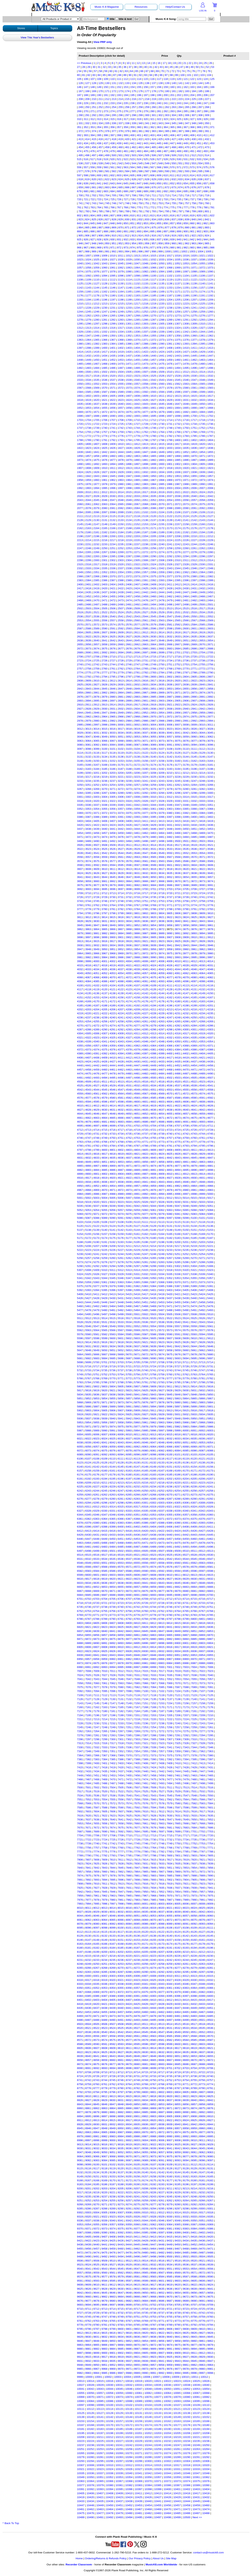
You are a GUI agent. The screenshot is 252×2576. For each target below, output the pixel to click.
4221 (96, 1013)
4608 (202, 1101)
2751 (169, 664)
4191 (129, 1005)
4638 (169, 1109)
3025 (186, 728)
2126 (202, 516)
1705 (96, 420)
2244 (194, 544)
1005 (208, 251)
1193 (80, 299)
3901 (121, 937)
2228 (202, 540)
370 (205, 127)
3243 (161, 780)
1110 (96, 279)
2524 (121, 612)
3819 (145, 917)
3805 (169, 913)
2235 (121, 544)
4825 (169, 1153)
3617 (161, 869)
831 (134, 219)
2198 (96, 536)
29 (88, 66)
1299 (112, 323)
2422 (121, 588)
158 (159, 87)
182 (180, 91)
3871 (153, 929)
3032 (104, 732)
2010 (88, 492)
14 (148, 63)
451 (199, 143)
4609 (210, 1101)
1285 (137, 319)
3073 (161, 740)
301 (154, 115)
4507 (210, 1077)
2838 (186, 684)
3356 (112, 808)
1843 (112, 452)
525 (146, 159)
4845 (194, 1157)
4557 (202, 1089)
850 (126, 223)
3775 (202, 905)
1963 (121, 480)
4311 (137, 1033)
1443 (178, 355)
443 (146, 143)
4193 (145, 1005)
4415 (153, 1057)
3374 (121, 812)
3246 (186, 780)
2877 (88, 696)
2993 (202, 720)
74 (183, 71)
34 (114, 66)
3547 (145, 853)
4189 (112, 1005)
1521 (121, 375)
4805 (145, 1149)
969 (99, 247)
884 (79, 231)
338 (127, 123)
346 (180, 123)
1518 (96, 375)
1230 (104, 307)
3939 (153, 945)
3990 (153, 957)
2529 (161, 612)
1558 (145, 383)
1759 (121, 432)
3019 (137, 728)
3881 (96, 933)
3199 (80, 772)
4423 (80, 1061)
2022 (186, 492)
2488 (104, 604)
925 (79, 239)
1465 (80, 363)
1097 (129, 275)
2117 (129, 516)
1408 (169, 347)
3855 (161, 925)
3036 (137, 732)
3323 (121, 800)
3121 (137, 752)
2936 (153, 708)
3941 (169, 945)
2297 (210, 556)
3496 (145, 841)
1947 (129, 476)
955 (140, 243)
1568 (88, 387)
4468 (169, 1069)
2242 (178, 544)
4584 (145, 1097)
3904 (145, 937)
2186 (137, 532)
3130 (210, 752)
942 (192, 239)
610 (165, 175)
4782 (96, 1145)
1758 (112, 432)
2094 (80, 512)
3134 (104, 756)
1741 (112, 427)
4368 (186, 1045)
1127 (96, 283)
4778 (202, 1141)
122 (192, 78)
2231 (88, 544)
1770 (210, 432)
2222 (153, 540)
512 (194, 155)
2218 (121, 540)
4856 (145, 1161)
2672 (80, 648)
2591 (112, 628)
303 (167, 115)
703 (100, 195)
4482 (145, 1073)
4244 (145, 1017)
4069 (104, 977)
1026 (104, 259)
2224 (169, 540)
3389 (104, 816)
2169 (137, 528)
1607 (129, 395)
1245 (88, 311)
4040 (145, 969)
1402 (121, 347)
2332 (80, 568)
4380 (145, 1049)
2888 (178, 696)
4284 (194, 1025)
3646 (121, 877)
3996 (202, 957)
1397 (80, 347)
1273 (178, 315)
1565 (202, 383)
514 (207, 155)
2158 (186, 524)
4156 (121, 997)
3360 (145, 808)
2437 (104, 592)
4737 (145, 1133)
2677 (121, 648)
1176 (80, 295)
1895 (121, 464)
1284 (129, 319)
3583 (161, 861)
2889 (186, 696)
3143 (178, 756)
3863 (88, 929)
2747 (137, 664)
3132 (88, 756)
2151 (129, 524)
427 (173, 139)
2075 (202, 504)
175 (134, 91)
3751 (145, 901)
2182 (104, 532)
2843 (88, 688)
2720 (194, 656)
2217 (112, 540)
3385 (210, 812)
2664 (153, 644)
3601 (169, 865)
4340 (96, 1041)
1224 (194, 303)
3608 (88, 869)
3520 (202, 845)
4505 (194, 1077)
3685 (161, 885)
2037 (169, 496)
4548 (129, 1089)
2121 (161, 516)
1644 (153, 403)
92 (140, 75)
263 (173, 107)
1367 (112, 339)
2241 (169, 544)
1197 (112, 299)
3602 (178, 865)
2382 (210, 576)
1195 (96, 299)
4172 (112, 1001)
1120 (178, 279)
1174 (202, 291)
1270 (153, 315)
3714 (121, 893)
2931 (112, 708)
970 (106, 247)
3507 (96, 845)
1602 (88, 395)
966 (79, 247)
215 (127, 99)
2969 (145, 716)
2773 (210, 668)
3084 (112, 744)
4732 (104, 1133)
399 (126, 135)
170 (100, 91)
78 (203, 71)
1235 (145, 307)
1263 (96, 315)
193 (119, 95)
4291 (112, 1029)
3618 (169, 869)
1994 (96, 488)
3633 (153, 873)
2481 (186, 600)
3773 (186, 905)
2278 (194, 552)
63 (126, 71)
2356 (137, 572)
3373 (112, 812)
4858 (161, 1161)
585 (134, 171)
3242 (153, 780)
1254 (161, 311)
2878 (96, 696)
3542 (104, 853)
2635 (194, 636)
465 (154, 147)
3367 (202, 808)
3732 (129, 897)
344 (167, 123)
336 (114, 123)
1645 (161, 403)
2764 (137, 668)
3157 (153, 760)
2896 (104, 700)
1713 (161, 420)
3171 (129, 764)
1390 (161, 343)
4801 (112, 1149)
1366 (104, 339)
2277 (186, 552)
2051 (145, 500)
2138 (161, 520)
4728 (210, 1129)
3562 (129, 857)
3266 (210, 784)
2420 (104, 588)
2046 (104, 500)
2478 (161, 600)
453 (212, 143)
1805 (80, 444)
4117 (80, 989)
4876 (169, 1165)
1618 (80, 399)
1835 (186, 447)
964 (200, 243)
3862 (80, 929)
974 (132, 247)
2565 (178, 620)
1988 (186, 484)
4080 (194, 977)
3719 (161, 893)
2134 (129, 520)
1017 (169, 255)
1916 (153, 468)
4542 (80, 1089)
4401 (178, 1053)
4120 (104, 989)
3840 (178, 921)
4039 (137, 969)
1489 (137, 367)
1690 (112, 415)
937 (159, 239)
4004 (129, 961)
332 (87, 123)
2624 (104, 636)
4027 (178, 965)
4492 (88, 1077)
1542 (153, 379)
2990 (178, 720)
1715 (178, 420)
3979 (202, 953)
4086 (104, 981)
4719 (137, 1129)
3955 (145, 949)
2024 (202, 492)
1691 (121, 415)
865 (87, 227)
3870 (145, 929)
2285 (112, 556)
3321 (104, 800)
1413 (210, 347)
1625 (137, 399)
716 (187, 195)
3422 (96, 824)
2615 (169, 632)
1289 (169, 319)
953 (127, 243)
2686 (194, 648)
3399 (186, 816)
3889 (161, 933)
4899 (80, 1173)
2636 (202, 636)
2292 (169, 556)
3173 (145, 764)
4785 (121, 1145)
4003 (121, 961)
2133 (121, 520)
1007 (88, 255)
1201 (145, 299)
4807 (161, 1149)
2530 (169, 612)
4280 (161, 1025)
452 (205, 143)
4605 (178, 1101)
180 (167, 91)
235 (126, 103)
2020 (169, 492)
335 (107, 123)
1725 (121, 423)
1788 (80, 440)
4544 (96, 1089)
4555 (186, 1089)
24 (200, 63)
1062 (121, 267)
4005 (137, 961)
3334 (210, 800)
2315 (80, 564)
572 (185, 167)
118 (165, 78)
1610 (153, 395)
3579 (129, 861)
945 (212, 239)
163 (192, 87)
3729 (104, 897)
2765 (145, 668)
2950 (129, 712)
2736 (186, 660)
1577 (161, 387)
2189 (161, 532)
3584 (169, 861)
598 (86, 175)
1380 (80, 343)
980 (172, 247)
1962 (112, 480)
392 (79, 135)
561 (112, 167)
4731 (96, 1133)
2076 (210, 504)
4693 (202, 1121)
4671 (161, 1117)
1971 (186, 480)
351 (79, 127)
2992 (194, 720)
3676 (88, 885)
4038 (129, 969)
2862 (104, 692)
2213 (80, 540)
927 (92, 239)
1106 (202, 275)
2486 (88, 604)
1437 (129, 355)
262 (167, 107)
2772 (202, 668)
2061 (88, 504)
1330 (88, 331)
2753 (186, 664)
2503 (88, 608)
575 (205, 167)
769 (132, 207)
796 (173, 211)
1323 (169, 327)
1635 (80, 403)
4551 (153, 1089)
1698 (178, 415)
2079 (96, 508)
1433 (96, 355)
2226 (186, 540)
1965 (137, 480)
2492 (137, 604)
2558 (121, 620)
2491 (129, 604)
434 (86, 143)
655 (192, 183)
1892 (96, 464)
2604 (80, 632)
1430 (210, 351)
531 (185, 159)
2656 (88, 644)
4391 (96, 1053)
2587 (80, 628)
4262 (153, 1021)
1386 (129, 343)
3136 (121, 756)
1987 (178, 484)
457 (100, 147)
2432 (202, 588)
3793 (210, 909)
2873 (194, 692)
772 (152, 207)
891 (126, 231)
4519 (169, 1081)
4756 (161, 1137)
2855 (186, 688)
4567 (145, 1093)
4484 (161, 1073)
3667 (153, 881)
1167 (145, 291)
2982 (112, 720)
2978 (80, 720)
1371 (145, 339)
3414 (169, 821)
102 (196, 75)
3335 (80, 804)
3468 (194, 833)
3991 (161, 957)
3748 (121, 901)
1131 (129, 283)
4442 (96, 1065)
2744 (112, 664)
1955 (194, 476)
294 (107, 115)
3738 (178, 897)
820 (199, 215)
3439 (96, 828)
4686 (145, 1121)
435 (92, 143)
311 (86, 119)
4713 (88, 1129)
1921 (194, 468)
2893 (80, 700)
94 (150, 75)
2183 (112, 532)
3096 (210, 744)
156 (146, 87)
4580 (112, 1097)
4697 (96, 1125)
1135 (161, 283)
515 (79, 159)
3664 (129, 881)
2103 (153, 512)
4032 (80, 969)
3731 (121, 897)
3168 (104, 764)
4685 (137, 1121)
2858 (210, 688)
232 (106, 103)
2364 (202, 572)
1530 (194, 375)
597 (79, 175)
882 (200, 227)
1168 (153, 291)
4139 (121, 993)
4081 (202, 977)
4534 (153, 1085)
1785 (194, 435)
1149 (137, 287)
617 (212, 175)
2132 (112, 520)
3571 (202, 857)
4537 (178, 1085)
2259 (178, 548)
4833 (96, 1157)
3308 (137, 796)
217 (140, 99)
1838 (210, 447)
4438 (202, 1061)
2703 (194, 652)
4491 (80, 1077)
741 (80, 203)
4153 (96, 997)
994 (127, 251)
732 (159, 199)
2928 (88, 708)
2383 (80, 580)
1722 (96, 423)
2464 (186, 596)
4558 (210, 1089)
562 (119, 167)
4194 (153, 1005)
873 (140, 227)
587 (147, 171)
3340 (121, 804)
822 (212, 215)
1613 (178, 395)
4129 (178, 989)
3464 (161, 833)
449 (185, 143)
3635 (169, 873)
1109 (88, 279)
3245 (178, 780)
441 (132, 143)
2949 (121, 712)
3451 (194, 828)
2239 (153, 544)
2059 (210, 500)
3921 (145, 941)
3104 (137, 748)
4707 (178, 1125)
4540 (202, 1085)
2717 (169, 656)
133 (127, 83)
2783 (153, 672)
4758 (178, 1137)
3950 (104, 949)
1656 (112, 407)
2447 (186, 592)
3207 (145, 772)
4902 (104, 1173)
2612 (145, 632)
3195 (186, 768)
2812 (112, 680)
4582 (129, 1097)
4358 (104, 1045)
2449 (202, 592)
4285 (202, 1025)
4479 (121, 1073)
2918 (145, 704)
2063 (104, 504)
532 (192, 159)
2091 (194, 508)
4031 (210, 965)
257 (134, 107)
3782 (121, 909)
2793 (96, 676)
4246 (161, 1017)
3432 (178, 824)
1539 (129, 379)
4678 (80, 1121)
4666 (121, 1117)
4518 (161, 1081)
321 (152, 119)
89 (124, 75)
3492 (112, 841)
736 (185, 199)
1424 (161, 351)
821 (205, 215)
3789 (178, 909)
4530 (121, 1085)
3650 (153, 877)
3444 (137, 828)
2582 (178, 624)
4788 (145, 1145)
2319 (112, 564)
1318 (129, 327)
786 (107, 211)
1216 (129, 303)
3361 (153, 808)
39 (140, 66)
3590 (80, 865)
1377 (194, 339)
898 (172, 231)
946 (80, 243)
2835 (161, 684)
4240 (112, 1017)
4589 (186, 1097)
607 (146, 175)
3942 (178, 945)
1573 (129, 387)
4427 (112, 1061)
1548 (202, 379)
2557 (112, 620)
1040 (80, 263)
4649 (121, 1113)
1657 (121, 407)
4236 (80, 1017)
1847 (145, 452)
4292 (121, 1029)
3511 (129, 845)
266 (194, 107)
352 (86, 127)
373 (87, 131)
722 (92, 199)
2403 (104, 584)
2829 (112, 684)
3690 (202, 885)
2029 (104, 496)
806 (106, 215)
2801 (161, 676)
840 (194, 219)
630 (160, 179)
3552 (186, 853)
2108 (194, 512)
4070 (112, 977)
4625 (202, 1105)
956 (147, 243)
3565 (153, 857)
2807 (210, 676)
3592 (96, 865)
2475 (137, 600)
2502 (80, 608)
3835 (137, 921)
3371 (96, 812)
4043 (169, 969)
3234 (88, 780)
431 (200, 139)
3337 (96, 804)
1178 (96, 295)
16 (159, 63)
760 (207, 203)
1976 (88, 484)
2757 (80, 668)
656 (199, 183)
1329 (80, 331)
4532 (137, 1085)
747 (120, 203)
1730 (161, 423)
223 (180, 99)
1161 (96, 291)
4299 (178, 1029)
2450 (210, 592)
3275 (145, 788)
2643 (121, 640)
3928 (202, 941)
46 (176, 66)
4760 (194, 1137)
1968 (161, 480)
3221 (121, 776)
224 (187, 99)
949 (100, 243)
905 (80, 235)
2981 (104, 720)
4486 (178, 1073)
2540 (112, 616)
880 (187, 227)
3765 (121, 905)
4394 (121, 1053)
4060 (169, 973)
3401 (202, 816)
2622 (88, 636)
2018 (153, 492)
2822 (194, 680)
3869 (137, 929)
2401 (88, 584)
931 (119, 239)
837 (173, 219)
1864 (145, 456)
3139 (145, 756)
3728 (96, 897)
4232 (186, 1013)
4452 (178, 1065)
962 (187, 243)
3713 (112, 893)
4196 (169, 1005)
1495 (186, 367)
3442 (121, 828)
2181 (96, 532)
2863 (112, 692)
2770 (186, 668)
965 (207, 243)
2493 (145, 604)
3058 (178, 736)
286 (192, 111)
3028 (210, 728)
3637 (186, 873)
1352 (129, 335)
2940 (186, 708)
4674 (186, 1117)
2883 (137, 696)
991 (107, 251)
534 (205, 159)
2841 (210, 684)
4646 (96, 1113)
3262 (178, 784)
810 (132, 215)
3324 (129, 800)
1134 (153, 283)
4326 (121, 1037)
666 (127, 187)
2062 (96, 504)
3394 (145, 816)
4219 (80, 1013)
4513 (121, 1081)
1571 (112, 387)
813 (152, 215)
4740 (169, 1133)
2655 (80, 644)
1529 (186, 375)
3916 (104, 941)
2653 (202, 640)
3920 (137, 941)
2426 (153, 588)
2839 (194, 684)
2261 (194, 548)
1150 (145, 287)
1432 (88, 355)
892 (132, 231)
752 (154, 203)
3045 (210, 732)
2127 (210, 516)
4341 (104, 1041)
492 (199, 151)
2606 (96, 632)
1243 (210, 307)
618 (80, 179)
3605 (202, 865)
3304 (104, 796)
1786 (202, 435)
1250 (129, 311)
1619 (88, 399)
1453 (121, 359)
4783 (104, 1145)
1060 (104, 267)
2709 (104, 656)
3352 (80, 808)
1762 (145, 432)
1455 (137, 359)
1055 (202, 263)
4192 (137, 1005)
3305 (112, 796)
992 (114, 251)
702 (94, 195)
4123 (129, 989)
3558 (96, 857)
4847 (210, 1157)
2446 (178, 592)
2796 (121, 676)
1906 (210, 464)
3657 (210, 877)
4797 (80, 1149)
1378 (202, 339)
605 (132, 175)
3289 (121, 792)
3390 (112, 816)
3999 (88, 961)
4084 (88, 981)
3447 (161, 828)
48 (186, 66)
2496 (169, 604)
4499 (145, 1077)
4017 (96, 965)
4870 (121, 1165)
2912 (96, 704)
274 (112, 111)
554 (200, 163)
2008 (210, 488)
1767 (186, 432)
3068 (121, 740)
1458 (161, 359)
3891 (178, 933)
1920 (186, 468)
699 (212, 191)
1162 (104, 291)
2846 (112, 688)
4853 (121, 1161)
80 (78, 75)
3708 (210, 889)
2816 (145, 680)
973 (126, 247)
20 (179, 63)
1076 (96, 271)
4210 (145, 1009)
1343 (194, 331)
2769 (178, 668)
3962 (202, 949)
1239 (178, 307)
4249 (186, 1017)
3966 (96, 953)
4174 (129, 1001)
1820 (202, 444)
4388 (210, 1049)
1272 (169, 315)
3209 (161, 772)
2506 (112, 608)
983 (192, 247)
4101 (88, 985)
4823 (153, 1153)
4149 (202, 993)
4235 (210, 1013)
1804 (210, 440)
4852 (112, 1161)
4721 (153, 1129)
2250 (104, 548)
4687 (153, 1121)
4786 (129, 1145)
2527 (145, 612)
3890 (169, 933)
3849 (112, 925)
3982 (88, 957)
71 (167, 71)
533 (199, 159)
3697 (121, 889)
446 (165, 143)
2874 (202, 692)
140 (173, 83)
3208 (153, 772)
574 (199, 167)
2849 (137, 688)
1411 (194, 347)
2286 (121, 556)
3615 (145, 869)
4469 (178, 1069)
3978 (194, 953)
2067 (137, 504)
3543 (112, 853)
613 (185, 175)
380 (134, 131)
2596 (153, 628)
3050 (112, 736)
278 (139, 111)
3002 (137, 724)
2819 (169, 680)
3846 (88, 925)
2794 (104, 676)
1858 (96, 456)
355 (106, 127)
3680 (121, 885)
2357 (145, 572)
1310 (202, 323)
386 (173, 131)
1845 (129, 452)
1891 (88, 464)
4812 (202, 1149)
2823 (202, 680)
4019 (112, 965)
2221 (145, 540)
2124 (186, 516)
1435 (112, 355)
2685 (186, 648)
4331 (161, 1037)
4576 (80, 1097)
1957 (210, 476)
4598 (121, 1101)
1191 (202, 295)
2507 (121, 608)
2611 (137, 632)
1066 (153, 267)
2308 (161, 560)
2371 (121, 576)
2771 (194, 668)
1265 (112, 315)
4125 (145, 989)
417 (107, 139)
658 (212, 183)
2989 (169, 720)
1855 (210, 452)
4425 (96, 1061)
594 (194, 171)
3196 (194, 768)
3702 (161, 889)
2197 (88, 536)
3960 (186, 949)
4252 (210, 1017)
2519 (80, 612)
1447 (210, 355)
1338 (153, 331)
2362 (186, 572)
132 (120, 83)
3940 (161, 945)
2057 (194, 500)
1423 (153, 351)
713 (167, 195)
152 (119, 87)
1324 (178, 327)
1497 (202, 367)
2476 (145, 600)
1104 (186, 275)
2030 (112, 496)
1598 (194, 391)
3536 (194, 848)
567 (152, 167)
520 (112, 159)
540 (107, 163)
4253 (80, 1021)
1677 (145, 411)
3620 (186, 869)
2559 (129, 620)
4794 (194, 1145)
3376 (137, 812)
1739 (96, 427)
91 (135, 75)
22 (189, 63)
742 (87, 203)
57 (95, 71)
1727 (137, 423)
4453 (186, 1065)
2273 (153, 552)
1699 (186, 415)
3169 (112, 764)
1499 (80, 371)
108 (99, 78)
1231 (112, 307)
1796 (145, 440)
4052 (104, 973)
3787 (161, 909)
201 (172, 95)
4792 (178, 1145)
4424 (88, 1061)
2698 (153, 652)
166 (212, 87)
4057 (145, 973)
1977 (96, 484)
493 (205, 151)
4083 (80, 981)
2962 (88, 716)
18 (169, 63)
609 (159, 175)
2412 (178, 584)
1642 (137, 403)
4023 (145, 965)
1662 (161, 407)
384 (160, 131)
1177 (88, 295)
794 (160, 211)
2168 (129, 528)
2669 (194, 644)
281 (159, 111)
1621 (104, 399)
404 (159, 135)
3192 (161, 768)
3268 (88, 788)
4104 (112, 985)
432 (207, 139)
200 (165, 95)
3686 (169, 885)
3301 (80, 796)
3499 (169, 841)
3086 (129, 744)
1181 (121, 295)
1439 (145, 355)
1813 (145, 444)
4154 (104, 997)
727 (126, 199)
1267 (129, 315)
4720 (145, 1129)
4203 (88, 1009)
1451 (104, 359)
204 (192, 95)
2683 (169, 648)
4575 (210, 1093)
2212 (210, 536)
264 (180, 107)
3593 (104, 865)
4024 (153, 965)
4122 (121, 989)
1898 (145, 464)
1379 (210, 339)
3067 (112, 740)
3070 (137, 740)
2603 (210, 628)
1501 (96, 371)
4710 (202, 1125)
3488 (80, 841)
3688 (186, 885)
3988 (137, 957)
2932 (121, 708)
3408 (121, 821)
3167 (96, 764)
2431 (194, 588)
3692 (80, 889)
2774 (80, 672)
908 (100, 235)
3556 (80, 857)
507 (160, 155)
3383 (194, 812)
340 (140, 123)
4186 (88, 1005)
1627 (153, 399)
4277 (137, 1025)
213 (114, 99)
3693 (88, 889)
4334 (186, 1037)
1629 (169, 399)
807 (112, 215)
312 (92, 119)
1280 (96, 319)
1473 (145, 363)
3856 (169, 925)
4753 (137, 1137)
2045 (96, 500)
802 (79, 215)
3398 (178, 816)
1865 (153, 456)
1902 (178, 464)
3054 (145, 736)
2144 (210, 520)
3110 (186, 748)
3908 (178, 937)
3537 (202, 848)
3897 (88, 937)
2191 (178, 532)
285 (185, 111)
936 (152, 239)
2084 (137, 508)
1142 (80, 287)
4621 (169, 1105)
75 (188, 71)
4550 (145, 1089)
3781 (112, 909)
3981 (80, 957)
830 (127, 219)
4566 (137, 1093)
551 (180, 163)
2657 (96, 644)
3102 (121, 748)
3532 (161, 848)
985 (205, 247)
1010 (112, 255)
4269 (210, 1021)
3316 (202, 796)
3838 (161, 921)
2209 (186, 536)
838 (180, 219)
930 (112, 239)
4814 (80, 1153)
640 (92, 183)
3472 (88, 836)
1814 (153, 444)
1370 (137, 339)
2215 (96, 540)
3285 (88, 792)
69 (157, 71)
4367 (178, 1045)
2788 (194, 672)
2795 (112, 676)
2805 (194, 676)
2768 (169, 668)
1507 (145, 371)
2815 (137, 680)
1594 (161, 391)
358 (126, 127)
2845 (104, 688)
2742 (96, 664)
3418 (202, 821)
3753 (161, 901)
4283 (186, 1025)
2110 (210, 512)
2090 (186, 508)
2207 (169, 536)
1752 (202, 427)
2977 (210, 716)
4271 (88, 1025)
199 (159, 95)
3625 (88, 873)
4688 (161, 1121)
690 (152, 191)
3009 (194, 724)
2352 (104, 572)
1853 (194, 452)
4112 (178, 985)
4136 (96, 993)
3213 (194, 772)
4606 (186, 1101)
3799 (121, 913)
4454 (194, 1065)
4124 (137, 989)
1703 (80, 420)
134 (134, 83)
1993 (88, 488)
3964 (80, 953)
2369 (104, 576)
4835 (112, 1157)
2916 (129, 704)
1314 (96, 327)
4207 (121, 1009)
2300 (96, 560)
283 (172, 111)
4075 (153, 977)
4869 (112, 1165)
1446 (202, 355)
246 (199, 103)
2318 (104, 564)
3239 (129, 780)
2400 (80, 584)
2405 (121, 584)
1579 (178, 387)
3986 (121, 957)
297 (127, 115)
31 (99, 66)
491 (192, 151)
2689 (80, 652)
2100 (129, 512)
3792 (202, 909)
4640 (186, 1109)
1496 (194, 367)
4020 (121, 965)
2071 (169, 504)
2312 (194, 560)
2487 (96, 604)
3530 (145, 848)
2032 (129, 496)
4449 (153, 1065)
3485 (194, 836)
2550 (194, 616)
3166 (88, 764)
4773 (161, 1141)
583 (120, 171)
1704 (88, 420)
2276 (178, 552)
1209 (210, 299)
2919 (153, 704)
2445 (169, 592)
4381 (153, 1049)
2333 (88, 568)
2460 (153, 596)
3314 (186, 796)
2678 (129, 648)
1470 (121, 363)
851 (132, 223)
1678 (153, 411)
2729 (129, 660)
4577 (88, 1097)
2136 (145, 520)
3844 (210, 921)
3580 (137, 861)
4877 (178, 1165)
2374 (145, 576)
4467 (161, 1069)
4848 (80, 1161)
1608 (137, 395)
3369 (80, 812)
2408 (145, 584)
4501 (161, 1077)
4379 (137, 1049)
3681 (129, 885)
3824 (186, 917)
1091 (80, 275)
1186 (161, 295)
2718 (178, 656)
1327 (202, 327)
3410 (137, 821)
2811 (104, 680)
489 (179, 151)
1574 (137, 387)
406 (172, 135)
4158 (137, 997)
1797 (153, 440)
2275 (169, 552)
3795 (88, 913)
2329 (194, 564)
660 (87, 187)
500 (114, 155)
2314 (210, 560)
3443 (129, 828)
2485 (80, 604)
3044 (202, 732)
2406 (129, 584)
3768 (145, 905)
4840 (153, 1157)
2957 (186, 712)
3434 (194, 824)
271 (92, 111)
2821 (186, 680)
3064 (88, 740)
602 (112, 175)
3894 (202, 933)
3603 (186, 865)
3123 (153, 752)
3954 (137, 949)
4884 (96, 1169)
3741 (202, 897)
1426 (178, 351)
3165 (80, 764)
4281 (169, 1025)
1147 (121, 287)
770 (139, 207)
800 (200, 211)
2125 (194, 516)
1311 (210, 323)
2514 (178, 608)
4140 (129, 993)
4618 (145, 1105)
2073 (186, 504)
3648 (137, 877)
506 (154, 155)
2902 (153, 700)
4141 (137, 993)
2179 (80, 532)
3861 (210, 925)
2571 (88, 624)
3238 (121, 780)
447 (172, 143)
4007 (153, 961)
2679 (137, 648)
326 (185, 119)
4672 (169, 1117)
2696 (137, 652)
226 (200, 99)
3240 (137, 780)
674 (180, 187)
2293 (178, 556)
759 (200, 203)
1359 (186, 335)
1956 (202, 476)
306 (187, 115)
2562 (153, 620)
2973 (178, 716)
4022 (137, 965)
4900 (88, 1173)
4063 (194, 973)
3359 (137, 808)
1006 (80, 255)
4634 (137, 1109)
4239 (104, 1017)
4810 (186, 1149)
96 (161, 75)
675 (187, 187)
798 (187, 211)
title (111, 19)
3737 (169, 897)
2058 (202, 500)
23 (195, 63)
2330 (202, 564)
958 (160, 243)
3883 (112, 933)
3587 (194, 861)
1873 (80, 459)
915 (147, 235)
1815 (161, 444)
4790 (161, 1145)
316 (119, 119)
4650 (129, 1113)
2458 (137, 596)
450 (192, 143)
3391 (121, 816)
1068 (169, 267)
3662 (112, 881)
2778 (112, 672)
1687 (88, 415)
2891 (202, 696)
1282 (112, 319)
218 (147, 99)
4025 (161, 965)
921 (187, 235)
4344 (129, 1041)
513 (200, 155)
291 (87, 115)
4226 (137, 1013)
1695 (153, 415)
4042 (161, 969)
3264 (194, 784)
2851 (153, 688)
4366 (169, 1045)
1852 (186, 452)
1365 (96, 339)
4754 (145, 1137)
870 (120, 227)
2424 (137, 588)
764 (99, 207)
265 (187, 107)
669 (147, 187)
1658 (129, 407)
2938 (169, 708)
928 (99, 239)
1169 (161, 291)
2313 (202, 560)
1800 (178, 440)
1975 (80, 484)
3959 (178, 949)
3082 (96, 744)
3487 (210, 836)
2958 (194, 712)
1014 (145, 255)
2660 (121, 644)
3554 (202, 853)
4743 (194, 1133)
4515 (137, 1081)
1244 (80, 311)
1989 (194, 484)
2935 (145, 708)
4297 (161, 1029)
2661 (129, 644)
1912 (121, 468)
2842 (80, 688)
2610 (129, 632)
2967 (129, 716)
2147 (96, 524)
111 (119, 78)
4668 (137, 1117)
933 (132, 239)
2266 (96, 552)
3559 (104, 857)
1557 (137, 383)
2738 (202, 660)
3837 (153, 921)
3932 (96, 945)
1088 (194, 271)
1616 (202, 395)
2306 (145, 560)
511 (187, 155)
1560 (161, 383)
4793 (186, 1145)
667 (134, 187)
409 (192, 135)
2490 (121, 604)
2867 (145, 692)
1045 (121, 263)
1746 (153, 427)
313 (99, 119)
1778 (137, 435)
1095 (112, 275)
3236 (104, 780)
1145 (104, 287)
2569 (210, 620)
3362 (161, 808)
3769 (153, 905)
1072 (202, 267)
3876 (194, 929)
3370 (88, 812)
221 (167, 99)
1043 (104, 263)
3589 (210, 861)
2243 (186, 544)
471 (194, 147)
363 (159, 127)
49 (192, 66)
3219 (104, 776)
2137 (153, 520)
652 (172, 183)
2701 (178, 652)
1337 (145, 331)
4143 (153, 993)
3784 (137, 909)
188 (86, 95)
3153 (121, 760)
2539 (104, 616)
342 (154, 123)
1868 (178, 456)
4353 (202, 1041)
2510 (145, 608)
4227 (145, 1013)
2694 (121, 652)
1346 (80, 335)
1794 (129, 440)
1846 (137, 452)
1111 (104, 279)
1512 (186, 371)
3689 (194, 885)
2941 (194, 708)
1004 (200, 251)
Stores (21, 28)
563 (126, 167)
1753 (210, 427)
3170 (121, 764)
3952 (121, 949)
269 (79, 111)
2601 (194, 628)
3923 (161, 941)
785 (100, 211)
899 (179, 231)
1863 (137, 456)
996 (140, 251)
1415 (88, 351)
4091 (145, 981)
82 (88, 75)
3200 (88, 772)
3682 (137, 885)
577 (80, 171)
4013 (202, 961)
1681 (178, 411)
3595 (121, 865)
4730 (88, 1133)
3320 (96, 800)
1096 (121, 275)
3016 (112, 728)
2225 (178, 540)
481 (126, 151)
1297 (96, 323)
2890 (194, 696)
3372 (104, 812)
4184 (210, 1001)
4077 (169, 977)
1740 (104, 427)
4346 (145, 1041)
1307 (178, 323)
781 (212, 207)
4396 (137, 1053)
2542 (129, 616)
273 (106, 111)
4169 (88, 1001)
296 (120, 115)
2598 (169, 628)
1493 (169, 367)
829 (120, 219)
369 (199, 127)
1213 (104, 303)
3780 (104, 909)
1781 (161, 435)
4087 (112, 981)
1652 (80, 407)
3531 (153, 848)
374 (94, 131)
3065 (96, 740)
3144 (186, 756)
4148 (194, 993)
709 (140, 195)
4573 (194, 1093)
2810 (96, 680)
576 (212, 167)
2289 (145, 556)
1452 (112, 359)
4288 (88, 1029)
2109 (202, 512)
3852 (137, 925)
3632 (145, 873)
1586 (96, 391)
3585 (178, 861)
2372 (129, 576)
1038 (202, 259)
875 (154, 227)
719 (207, 195)
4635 (145, 1109)
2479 (169, 600)
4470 (186, 1069)
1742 (121, 427)
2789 (202, 672)
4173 (121, 1001)
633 (180, 179)
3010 (202, 724)
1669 (80, 411)
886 (92, 231)
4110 (161, 985)
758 (194, 203)
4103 (104, 985)
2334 (96, 568)
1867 (169, 456)
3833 (121, 921)
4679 (88, 1121)
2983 (121, 720)
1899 (153, 464)
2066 (129, 504)
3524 (96, 848)
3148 (80, 760)
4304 (80, 1033)
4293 (129, 1029)
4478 (112, 1073)
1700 (194, 415)
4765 (96, 1141)
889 (112, 231)
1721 (88, 423)
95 (155, 75)
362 (152, 127)
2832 (137, 684)
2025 (210, 492)
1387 (137, 343)
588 (154, 171)
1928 (112, 472)
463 (140, 147)
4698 (104, 1125)
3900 (112, 937)
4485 (169, 1073)
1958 (80, 480)
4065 (210, 973)
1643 (145, 403)
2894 (88, 700)
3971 (137, 953)
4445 (121, 1065)
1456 (145, 359)
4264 (169, 1021)
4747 (88, 1137)
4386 (194, 1049)
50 (197, 66)
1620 (96, 399)
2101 (137, 512)
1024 (88, 259)
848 (112, 223)
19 (174, 63)
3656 (202, 877)
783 (87, 211)
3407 (112, 821)
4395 (129, 1053)
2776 (96, 672)
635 (194, 179)
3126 (178, 752)
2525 (129, 612)
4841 (161, 1157)
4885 (104, 1169)
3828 (80, 921)
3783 (129, 909)
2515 (186, 608)
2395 (178, 580)
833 (147, 219)
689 (146, 191)
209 (87, 99)
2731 (145, 660)
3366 (194, 808)
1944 (104, 476)
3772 (178, 905)
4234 (202, 1013)
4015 (80, 965)
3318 (80, 800)
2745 (121, 664)
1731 (169, 423)
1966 (145, 480)
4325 (112, 1037)
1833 (169, 447)
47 (181, 66)
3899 (104, 937)
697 (199, 191)
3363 (169, 808)
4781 (88, 1145)
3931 (88, 945)
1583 (210, 387)
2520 (88, 612)
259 (147, 107)
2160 (202, 524)
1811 (129, 444)
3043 (194, 732)
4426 (104, 1061)
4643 (210, 1109)
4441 (88, 1065)
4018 (104, 965)
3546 (137, 853)
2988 (161, 720)
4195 (161, 1005)
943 (199, 239)
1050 (161, 263)
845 (92, 223)
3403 (80, 821)
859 (185, 223)
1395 (202, 343)
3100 (104, 748)
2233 (104, 544)
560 (106, 167)
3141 (161, 756)
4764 (88, 1141)
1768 (194, 432)
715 (180, 195)
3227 (169, 776)
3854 (153, 925)
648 (146, 183)
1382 (96, 343)
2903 (161, 700)
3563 (137, 857)
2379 (186, 576)
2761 (112, 668)
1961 (104, 480)
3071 (145, 740)
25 (205, 63)
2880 (112, 696)
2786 (178, 672)
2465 (194, 596)
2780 (129, 672)
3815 (112, 917)
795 (167, 211)
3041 (178, 732)
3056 (161, 736)
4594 (88, 1101)
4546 (112, 1089)
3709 (80, 893)
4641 (194, 1109)
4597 (112, 1101)
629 (154, 179)
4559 (80, 1093)
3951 (112, 949)
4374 (96, 1049)
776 (179, 207)
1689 (104, 415)
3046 (80, 736)
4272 (96, 1025)
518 (99, 159)
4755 (153, 1137)
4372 (80, 1049)
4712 (80, 1129)
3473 (96, 836)
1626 (145, 399)
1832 (161, 447)
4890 (145, 1169)
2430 (186, 588)
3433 (186, 824)
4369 (194, 1045)
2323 (145, 564)
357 (119, 127)
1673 (112, 411)
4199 (194, 1005)
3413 (161, 821)
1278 (80, 319)
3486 (202, 836)
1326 (194, 327)
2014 (121, 492)
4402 (186, 1053)
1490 (145, 367)
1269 (145, 315)
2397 (194, 580)
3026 (194, 728)
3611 (112, 869)
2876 (80, 696)
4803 (129, 1149)
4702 (137, 1125)
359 (132, 127)
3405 (96, 821)
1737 (80, 427)
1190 (194, 295)
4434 (169, 1061)
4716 (112, 1129)
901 (192, 231)
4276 (129, 1025)
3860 (202, 925)
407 (179, 135)
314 (106, 119)
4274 (112, 1025)
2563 (161, 620)
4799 (96, 1149)
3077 (194, 740)
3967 (104, 953)
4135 (88, 993)
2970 (153, 716)
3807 (186, 913)
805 (99, 215)
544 (134, 163)
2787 (186, 672)
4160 (153, 997)
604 (126, 175)
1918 (169, 468)
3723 (194, 893)
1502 (104, 371)
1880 (137, 459)
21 (184, 63)
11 (133, 63)
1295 (80, 323)
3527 (121, 848)
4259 (129, 1021)
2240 (161, 544)
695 (185, 191)
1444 (186, 355)
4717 (121, 1129)
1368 (121, 339)
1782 (169, 435)
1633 (202, 399)
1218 (145, 303)
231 (99, 103)
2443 (153, 592)
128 (94, 83)
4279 (153, 1025)
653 (179, 183)
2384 (88, 580)
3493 (121, 841)
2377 (169, 576)
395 (99, 135)
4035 (104, 969)
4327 (129, 1037)
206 (205, 95)
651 (165, 183)
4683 (121, 1121)
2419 (96, 588)
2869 (161, 692)
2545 (153, 616)
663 (107, 187)
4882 (80, 1169)
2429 (178, 588)
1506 (137, 371)
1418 (112, 351)
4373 (88, 1049)
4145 (169, 993)
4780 (80, 1145)
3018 (129, 728)
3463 (153, 833)
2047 (112, 500)
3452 (202, 828)
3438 (88, 828)
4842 (169, 1157)
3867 (121, 929)
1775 (112, 435)
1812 (137, 444)
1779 (145, 435)
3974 (161, 953)
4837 (129, 1157)
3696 (112, 889)
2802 (169, 676)
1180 (112, 295)
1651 (210, 403)
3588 (202, 861)
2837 (178, 684)
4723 (169, 1129)
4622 (178, 1105)
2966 (121, 716)
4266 (186, 1021)
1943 (96, 476)
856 (165, 223)
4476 (96, 1073)
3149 (88, 760)
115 (146, 78)
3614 (137, 869)
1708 (121, 420)
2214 (88, 540)
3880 (88, 933)
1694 (145, 415)
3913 (80, 941)
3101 (112, 748)
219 (154, 99)
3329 (169, 800)
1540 (137, 379)
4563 (112, 1093)
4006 (145, 961)
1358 (178, 335)
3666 (145, 881)
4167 (210, 997)
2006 (194, 488)
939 (172, 239)
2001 (153, 488)
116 (152, 78)
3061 (202, 736)
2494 (153, 604)
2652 (194, 640)
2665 (161, 644)
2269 (121, 552)
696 (192, 191)
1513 (194, 371)
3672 (194, 881)
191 (106, 95)
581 (107, 171)
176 (140, 91)
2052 (153, 500)
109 (106, 78)
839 (187, 219)
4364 (153, 1045)
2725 (96, 660)
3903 (137, 937)
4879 (194, 1165)
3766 (129, 905)
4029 (194, 965)
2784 (161, 672)
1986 (169, 484)
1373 (161, 339)
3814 (104, 917)
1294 (210, 319)
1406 (153, 347)
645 (126, 183)
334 (100, 123)
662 (100, 187)
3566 (161, 857)
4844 (186, 1157)
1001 (176, 251)
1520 (112, 375)
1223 (186, 303)
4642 (202, 1109)
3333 (202, 800)
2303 (121, 560)
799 (194, 211)
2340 (145, 568)
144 (200, 83)
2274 (161, 552)
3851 (129, 925)
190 (99, 95)
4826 (178, 1153)
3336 (88, 804)
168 (87, 91)
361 (146, 127)
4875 (161, 1165)
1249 (121, 311)
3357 (121, 808)
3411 (145, 821)
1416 (96, 351)
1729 (153, 423)
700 (80, 195)
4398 (153, 1053)
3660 (96, 881)
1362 (210, 335)
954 (134, 243)
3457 (104, 833)
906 (87, 235)
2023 (194, 492)
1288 (161, 319)
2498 (186, 604)
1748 (169, 427)
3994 (186, 957)
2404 (112, 584)
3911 (202, 937)
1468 (104, 363)
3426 (129, 824)
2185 (129, 532)
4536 (169, 1085)
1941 (80, 476)
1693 (137, 415)
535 (212, 159)
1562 (178, 383)
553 (194, 163)
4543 (88, 1089)
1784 (186, 435)
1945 (112, 476)
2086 (153, 508)
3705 (186, 889)
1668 (210, 407)
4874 (153, 1165)
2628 (137, 636)
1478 (186, 363)
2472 (112, 600)
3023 (169, 728)
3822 (169, 917)
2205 (153, 536)
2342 (161, 568)
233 (112, 103)
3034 (121, 732)
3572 (210, 857)
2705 (210, 652)
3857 (178, 925)
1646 (169, 403)
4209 (137, 1009)
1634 (210, 399)
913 (134, 235)
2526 (137, 612)
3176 (169, 764)
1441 (161, 355)
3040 (169, 732)
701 (87, 195)
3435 (202, 824)
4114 (194, 985)
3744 (88, 901)
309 (207, 115)
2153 (145, 524)
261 (160, 107)
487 (165, 151)
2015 (129, 492)
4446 (129, 1065)
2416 (210, 584)
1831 (153, 447)
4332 (169, 1037)
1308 (186, 323)
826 (100, 219)
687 (132, 191)
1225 (202, 303)
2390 (137, 580)
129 (100, 83)
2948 (112, 712)
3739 (186, 897)
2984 (129, 720)
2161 (210, 524)
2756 (210, 664)
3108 (169, 748)
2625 (112, 636)
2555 (96, 620)
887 (99, 231)
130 (107, 83)
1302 (137, 323)
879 (180, 227)
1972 (194, 480)
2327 (178, 564)
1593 (153, 391)
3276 (153, 788)
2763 (129, 668)
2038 (178, 496)
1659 (137, 407)
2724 (88, 660)
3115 (88, 752)
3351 (210, 804)
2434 (80, 592)
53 (212, 66)
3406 (104, 821)
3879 (80, 933)
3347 (178, 804)
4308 (112, 1033)
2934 (137, 708)
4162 (169, 997)
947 (87, 243)
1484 (96, 367)
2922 (178, 704)
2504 (96, 608)
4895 (186, 1169)
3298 (194, 792)
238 (146, 103)
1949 (145, 476)
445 (159, 143)
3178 (186, 764)
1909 (96, 468)
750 (140, 203)
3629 (121, 873)
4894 (178, 1169)
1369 (129, 339)
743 (94, 203)
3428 (145, 824)
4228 (153, 1013)
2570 (80, 624)
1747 (161, 427)
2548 (178, 616)
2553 (80, 620)
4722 (161, 1129)
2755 (202, 664)
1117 (153, 279)
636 (200, 179)
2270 (129, 552)
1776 (121, 435)
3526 (112, 848)
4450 (161, 1065)
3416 (186, 821)
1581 (194, 387)
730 (146, 199)
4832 (88, 1157)
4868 (104, 1165)
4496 (121, 1077)
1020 (194, 255)
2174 (178, 528)
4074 (145, 977)
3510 (121, 845)
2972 (169, 716)
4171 (104, 1001)
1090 (210, 271)
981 (179, 247)
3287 (104, 792)
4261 (145, 1021)
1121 (186, 279)
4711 (210, 1125)
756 (180, 203)
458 (107, 147)
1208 (202, 299)
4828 (194, 1153)
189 (92, 95)
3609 (96, 869)
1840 (88, 452)
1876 (104, 459)
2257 (161, 548)
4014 (210, 961)
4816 (96, 1153)
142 (187, 83)
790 (134, 211)
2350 (88, 572)
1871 (202, 456)
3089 (153, 744)
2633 (178, 636)
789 (127, 211)
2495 (161, 604)
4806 (153, 1149)
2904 (169, 700)
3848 (104, 925)
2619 (202, 632)
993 (120, 251)
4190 (121, 1005)
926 (86, 239)
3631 (137, 873)
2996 (88, 724)
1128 (104, 283)
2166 (112, 528)
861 (199, 223)
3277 (161, 788)
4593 (80, 1101)
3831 (104, 921)
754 (167, 203)
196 (139, 95)
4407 (88, 1057)
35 (119, 66)
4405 (210, 1053)
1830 (145, 447)
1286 (145, 319)
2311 (186, 560)
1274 (186, 315)
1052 (178, 263)
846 (99, 223)
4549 (137, 1089)
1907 (80, 468)
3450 (186, 828)
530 (179, 159)
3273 (129, 788)
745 (107, 203)
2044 (88, 500)
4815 (88, 1153)
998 (154, 251)
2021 (178, 492)
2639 (88, 640)
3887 (145, 933)
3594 (112, 865)
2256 (153, 548)
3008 (186, 724)
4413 (137, 1057)
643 (112, 183)
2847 (121, 688)
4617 (137, 1105)
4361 (129, 1045)
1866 (161, 456)
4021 (129, 965)
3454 (80, 833)
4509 (88, 1081)
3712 (104, 893)
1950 (153, 476)
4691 (186, 1121)
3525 (104, 848)
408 (185, 135)
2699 (161, 652)
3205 (129, 772)
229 (86, 103)
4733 (112, 1133)
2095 (88, 512)
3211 (178, 772)
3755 (178, 901)
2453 (96, 596)
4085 (96, 981)
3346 (169, 804)
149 (99, 87)
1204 (169, 299)
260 (154, 107)
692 (165, 191)
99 (176, 75)
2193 (194, 532)
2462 (169, 596)
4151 (80, 997)
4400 (169, 1053)
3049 (104, 736)
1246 (96, 311)
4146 (178, 993)
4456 (210, 1065)
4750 (112, 1137)
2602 (202, 628)
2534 (202, 612)
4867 (96, 1165)
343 (160, 123)
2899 (129, 700)
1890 (80, 464)
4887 (121, 1169)
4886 (112, 1169)
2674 (96, 648)
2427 (161, 588)
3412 (153, 821)
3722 (186, 893)
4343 (121, 1041)
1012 (129, 255)
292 (94, 115)
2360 (169, 572)
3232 (210, 776)
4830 (210, 1153)
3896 (80, 937)
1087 (186, 271)
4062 (186, 973)
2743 (104, 664)
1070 (186, 267)
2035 (153, 496)
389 (194, 131)
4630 (104, 1109)
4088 (121, 981)
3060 (194, 736)
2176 (194, 528)
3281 (194, 788)
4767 (112, 1141)
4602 (153, 1101)
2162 (80, 528)
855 (159, 223)
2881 (121, 696)
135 (140, 83)
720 (79, 199)
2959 (202, 712)
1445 (194, 355)
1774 (104, 435)
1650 (202, 403)
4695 (80, 1125)
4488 (194, 1073)
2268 (112, 552)
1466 (88, 363)
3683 (145, 885)
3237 (112, 780)
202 (179, 95)
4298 (169, 1029)
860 (192, 223)
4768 (121, 1141)
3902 (129, 937)
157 (152, 87)
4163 (178, 997)
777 (185, 207)
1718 (202, 420)
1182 (129, 295)
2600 (186, 628)
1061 (112, 267)
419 (120, 139)
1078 (112, 271)
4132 (202, 989)
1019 (186, 255)
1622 (112, 399)
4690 (178, 1121)
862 (205, 223)
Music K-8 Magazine (106, 6)
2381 (202, 576)
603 (119, 175)
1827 (121, 447)
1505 (129, 371)
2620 (210, 632)
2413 (186, 584)
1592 (145, 391)
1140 (202, 283)
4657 (186, 1113)
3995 (194, 957)
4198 (186, 1005)
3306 (121, 796)
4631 (112, 1109)
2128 (80, 520)
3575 (96, 861)
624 (120, 179)
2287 (129, 556)
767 (119, 207)
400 (132, 135)
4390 (88, 1053)
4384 (178, 1049)
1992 (80, 488)
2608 (112, 632)
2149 (112, 524)
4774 (169, 1141)
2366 (80, 576)
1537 (112, 379)
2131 (104, 520)
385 (167, 131)
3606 (210, 865)
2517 (202, 608)
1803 (202, 440)
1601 (80, 395)
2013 (112, 492)
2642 (112, 640)
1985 (161, 484)
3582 (153, 861)
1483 (88, 367)
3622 (202, 869)
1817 (178, 444)
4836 (121, 1157)
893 (139, 231)
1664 (178, 407)
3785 (145, 909)
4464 (137, 1069)
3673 (202, 881)
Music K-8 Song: (182, 19)
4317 (186, 1033)
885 (86, 231)
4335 (194, 1037)
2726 (104, 660)
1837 (202, 447)
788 (120, 211)
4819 (121, 1153)
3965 (88, 953)
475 (86, 151)
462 (134, 147)
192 (112, 95)
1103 (178, 275)
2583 (186, 624)
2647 (153, 640)
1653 (88, 407)
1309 (194, 323)
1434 (104, 355)
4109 (153, 985)
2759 (96, 668)
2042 (210, 496)
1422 (145, 351)
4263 (161, 1021)
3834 (129, 921)
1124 (210, 279)
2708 (96, 656)
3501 (186, 841)
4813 (210, 1149)
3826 (202, 917)
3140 (153, 756)
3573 (80, 861)
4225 (129, 1013)
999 (160, 251)
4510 (96, 1081)
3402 (210, 816)
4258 (121, 1021)
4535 (161, 1085)
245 (192, 103)
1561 (169, 383)
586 (140, 171)
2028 (96, 496)
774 (165, 207)
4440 (80, 1065)
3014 (96, 728)
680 (86, 191)
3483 (178, 836)
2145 (80, 524)
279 (146, 111)
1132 (137, 283)
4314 (161, 1033)
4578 (96, 1097)
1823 (88, 447)
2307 (153, 560)
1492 (161, 367)
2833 (145, 684)
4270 (80, 1025)
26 (210, 63)
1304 (153, 323)
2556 (104, 620)
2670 (202, 644)
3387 (88, 816)
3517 (178, 845)
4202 (80, 1009)
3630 (129, 873)
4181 (186, 1001)
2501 (210, 604)
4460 (104, 1069)
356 (112, 127)
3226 (161, 776)
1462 (194, 359)
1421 (137, 351)
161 (179, 87)
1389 (153, 343)
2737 (194, 660)
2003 (169, 488)
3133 (96, 756)
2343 (169, 568)
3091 (169, 744)
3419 (210, 821)
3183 (88, 768)
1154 (178, 287)
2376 (161, 576)
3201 (96, 772)
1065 (145, 267)
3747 (112, 901)
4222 (104, 1013)
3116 (96, 752)
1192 (210, 295)
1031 (145, 259)
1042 (96, 263)
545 (140, 163)
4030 (202, 965)
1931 (137, 472)
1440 (153, 355)
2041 (202, 496)
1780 (153, 435)
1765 (169, 432)
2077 (80, 508)
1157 (202, 287)
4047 (202, 969)
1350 (112, 335)
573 (192, 167)
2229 (210, 540)
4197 (178, 1005)
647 (139, 183)
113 (132, 78)
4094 (169, 981)
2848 (129, 688)
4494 (104, 1077)
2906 (186, 700)
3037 (145, 732)
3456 (96, 833)
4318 (194, 1033)
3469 (202, 833)
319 (139, 119)
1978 (104, 484)
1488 (129, 367)
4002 (112, 961)
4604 (169, 1101)
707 (127, 195)
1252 (145, 311)
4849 (88, 1161)
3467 (186, 833)
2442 (145, 592)
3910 (194, 937)
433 (79, 143)
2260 (186, 548)
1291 (186, 319)
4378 (129, 1049)
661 (94, 187)
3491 (104, 841)
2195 (210, 532)
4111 (169, 985)
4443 (104, 1065)
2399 (210, 580)
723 (99, 199)
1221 (169, 303)
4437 (194, 1061)
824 (87, 219)
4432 (153, 1061)
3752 (153, 901)
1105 (194, 275)
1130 (121, 283)
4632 (121, 1109)
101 (189, 75)
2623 (96, 636)
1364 (88, 339)
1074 (80, 271)
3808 (194, 913)
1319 (137, 327)
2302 (112, 560)
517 (92, 159)
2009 (80, 492)
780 (205, 207)
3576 (104, 861)
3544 (121, 853)
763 (92, 207)
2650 (178, 640)
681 (92, 191)
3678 (104, 885)
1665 (186, 407)
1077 (104, 271)
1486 (112, 367)
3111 (194, 748)
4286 (210, 1025)
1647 (178, 403)
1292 (194, 319)
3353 (88, 808)
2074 (194, 504)
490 (185, 151)
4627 (80, 1109)
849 (119, 223)
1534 (88, 379)
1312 (80, 327)
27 (78, 66)
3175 (161, 764)
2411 (169, 584)
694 (179, 191)
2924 (194, 704)
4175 (137, 1001)
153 (126, 87)
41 (150, 66)
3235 (96, 780)
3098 (88, 748)
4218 (210, 1009)
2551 (202, 616)
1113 (121, 279)
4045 (186, 969)
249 (80, 107)
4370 (202, 1045)
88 (119, 75)
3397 (169, 816)
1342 (186, 331)
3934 (112, 945)
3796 (96, 913)
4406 (80, 1057)
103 (202, 75)
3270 (104, 788)
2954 (161, 712)
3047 (88, 736)
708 (134, 195)
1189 (186, 295)
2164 (96, 528)
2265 (88, 552)
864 (80, 227)
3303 (96, 796)
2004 (178, 488)
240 (159, 103)
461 (127, 147)
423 (147, 139)
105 (79, 78)
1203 (161, 299)
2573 (104, 624)
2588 (88, 628)
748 (127, 203)
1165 (129, 291)
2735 (178, 660)
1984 (153, 484)
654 (185, 183)
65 (136, 71)
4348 (161, 1041)
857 (172, 223)
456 (94, 147)
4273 (104, 1025)
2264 (80, 552)
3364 (178, 808)
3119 (121, 752)
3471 (80, 836)
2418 (88, 588)
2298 (80, 560)
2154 (153, 524)
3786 (153, 909)
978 (159, 247)
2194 (202, 532)
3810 (210, 913)
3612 (121, 869)
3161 (186, 760)
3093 (186, 744)
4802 (121, 1149)
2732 (153, 660)
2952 (145, 712)
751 (147, 203)
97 (166, 75)
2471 (104, 600)
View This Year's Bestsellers (37, 37)
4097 (194, 981)
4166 (202, 997)
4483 (153, 1073)
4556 (194, 1089)
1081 (137, 271)
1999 (137, 488)
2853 (169, 688)
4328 (137, 1037)
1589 (121, 391)
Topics (54, 28)
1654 (96, 407)
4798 (88, 1149)
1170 (169, 291)
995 (134, 251)
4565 (129, 1093)
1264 (104, 315)
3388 (96, 816)
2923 (186, 704)
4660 (210, 1113)
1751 (194, 427)
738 (199, 199)
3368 (210, 808)
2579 (153, 624)
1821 (210, 444)
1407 (161, 347)
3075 (178, 740)
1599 (202, 391)
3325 (137, 800)
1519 (104, 375)
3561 (121, 857)
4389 (80, 1053)
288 (205, 111)
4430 (137, 1061)
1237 (161, 307)
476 (92, 151)
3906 (161, 937)
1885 (178, 459)
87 (114, 75)
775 (172, 207)
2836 (169, 684)
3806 (178, 913)
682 (99, 191)
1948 (137, 476)
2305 (137, 560)
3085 (121, 744)
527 (159, 159)
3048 (96, 736)
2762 (121, 668)
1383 (104, 343)
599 (92, 175)
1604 (104, 395)
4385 (186, 1049)
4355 (80, 1045)
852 (139, 223)
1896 (129, 464)
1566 (210, 383)
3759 (210, 901)
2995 (80, 724)
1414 (80, 351)
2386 (104, 580)
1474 (153, 363)
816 (172, 215)
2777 (104, 672)
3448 (169, 828)
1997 (121, 488)
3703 (169, 889)
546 (147, 163)
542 (120, 163)
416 (100, 139)
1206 (186, 299)
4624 (194, 1105)
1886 (186, 459)
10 (128, 63)
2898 (121, 700)
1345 (210, 331)
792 (147, 211)
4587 (169, 1097)
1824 (96, 447)
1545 (178, 379)
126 (80, 83)
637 (207, 179)
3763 (104, 905)
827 (107, 219)
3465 (169, 833)
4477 (104, 1073)
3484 (186, 836)
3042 (186, 732)
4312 (145, 1033)
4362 (137, 1045)
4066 (80, 977)
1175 (210, 291)
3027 (202, 728)
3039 (161, 732)
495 (80, 155)
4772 (153, 1141)
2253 (129, 548)
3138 (137, 756)
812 (146, 215)
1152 (161, 287)
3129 (202, 752)
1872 (210, 456)
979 (165, 247)
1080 (129, 271)
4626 (210, 1105)
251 (94, 107)
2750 (161, 664)
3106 (153, 748)
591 (173, 171)
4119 (96, 989)
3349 (194, 804)
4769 (129, 1141)
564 (132, 167)
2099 (121, 512)
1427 (186, 351)
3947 (80, 949)
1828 (129, 447)
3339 (112, 804)
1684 (202, 411)
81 (83, 75)
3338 (104, 804)
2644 (129, 640)
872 (134, 227)
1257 (186, 311)
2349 (80, 572)
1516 (80, 375)
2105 (169, 512)
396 (106, 135)
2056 (186, 500)
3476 (121, 836)
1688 (96, 415)
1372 (153, 339)
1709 (129, 420)
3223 (137, 776)
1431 (80, 355)
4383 (169, 1049)
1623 (121, 399)
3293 (153, 792)
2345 (186, 568)
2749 (153, 664)
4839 (145, 1157)
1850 (169, 452)
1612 (169, 395)
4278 (145, 1025)
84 (99, 75)
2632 (169, 636)
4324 (104, 1037)
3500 (178, 841)
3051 (121, 736)
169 (94, 91)
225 (194, 99)
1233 (129, 307)
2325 (161, 564)
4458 (88, 1069)
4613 (104, 1105)
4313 (153, 1033)
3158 (161, 760)
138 (160, 83)
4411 (121, 1057)
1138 (186, 283)
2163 (88, 528)
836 (167, 219)
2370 (112, 576)
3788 (169, 909)
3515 (161, 845)
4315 (169, 1033)
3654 (186, 877)
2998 (104, 724)
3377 (145, 812)
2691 (96, 652)
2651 (186, 640)
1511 (178, 371)
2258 (169, 548)
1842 (104, 452)
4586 (161, 1097)
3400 (194, 816)
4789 (153, 1145)
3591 (88, 865)
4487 (186, 1073)
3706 (194, 889)
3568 (178, 857)
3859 (194, 925)
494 (212, 151)
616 (205, 175)
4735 (129, 1133)
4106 (129, 985)
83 (94, 75)
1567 (80, 387)
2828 (104, 684)
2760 (104, 668)
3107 (161, 748)
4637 (161, 1109)
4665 (112, 1117)
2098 (112, 512)
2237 (137, 544)
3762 (96, 905)
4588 (178, 1097)
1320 (145, 327)
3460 (129, 833)
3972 (145, 953)
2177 (202, 528)
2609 (121, 632)
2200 (112, 536)
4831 (80, 1157)
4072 (129, 977)
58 (100, 71)
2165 (104, 528)
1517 (88, 375)
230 (92, 103)
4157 (129, 997)
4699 (112, 1125)
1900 (161, 464)
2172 (161, 528)
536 (80, 163)
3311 (161, 796)
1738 (88, 427)
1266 (121, 315)
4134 (80, 993)
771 (146, 207)
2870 (169, 692)
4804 (137, 1149)
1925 (88, 472)
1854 (202, 452)
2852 (161, 688)
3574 (88, 861)
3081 (88, 744)
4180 (178, 1001)
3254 (112, 784)
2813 (121, 680)
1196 (104, 299)
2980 (96, 720)
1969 (169, 480)
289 (212, 111)
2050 (137, 500)
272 (99, 111)
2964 (104, 716)
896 (159, 231)
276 (126, 111)
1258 (194, 311)
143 (194, 83)
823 (80, 219)
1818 (186, 444)
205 (199, 95)
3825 (194, 917)
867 (100, 227)
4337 (210, 1037)
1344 (202, 331)
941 (185, 239)
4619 (153, 1105)
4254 (88, 1021)
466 (160, 147)
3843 (202, 921)
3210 (169, 772)
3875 (186, 929)
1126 (88, 283)
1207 (194, 299)
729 (139, 199)
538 (94, 163)
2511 (153, 608)
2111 (80, 516)
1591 (137, 391)
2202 (129, 536)
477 (99, 151)
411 (205, 135)
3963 (210, 949)
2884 (145, 696)
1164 (121, 291)
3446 (153, 828)
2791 (80, 676)
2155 (161, 524)
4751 (121, 1137)
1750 (186, 427)
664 (114, 187)
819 (192, 215)
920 (180, 235)
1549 (210, 379)
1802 (194, 440)
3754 (169, 901)
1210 (80, 303)
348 (194, 123)
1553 (104, 383)
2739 (210, 660)
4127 (161, 989)
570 (172, 167)
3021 (153, 728)
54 (79, 71)
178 (154, 91)
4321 (80, 1037)
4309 (121, 1033)
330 (212, 119)
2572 (96, 624)
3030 (88, 732)
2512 (161, 608)
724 (106, 199)
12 (138, 63)
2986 (145, 720)
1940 (210, 472)
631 (167, 179)
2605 (88, 632)
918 (167, 235)
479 (112, 151)
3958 (169, 949)
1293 (202, 319)
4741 (178, 1133)
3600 (161, 865)
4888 (129, 1169)
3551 (178, 853)
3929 (210, 941)
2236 (129, 544)
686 (126, 191)
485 (152, 151)
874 (147, 227)
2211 (202, 536)
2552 (210, 616)
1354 (145, 335)
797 (180, 211)
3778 (88, 909)
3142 (169, 756)
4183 (202, 1001)
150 (106, 87)
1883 (161, 459)
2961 (80, 716)
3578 (121, 861)
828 (114, 219)
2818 (161, 680)
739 (205, 199)
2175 (186, 528)
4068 (96, 977)
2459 (145, 596)
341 (147, 123)
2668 (186, 644)
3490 (96, 841)
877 (167, 227)
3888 (153, 933)
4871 (129, 1165)
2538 (96, 616)
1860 (112, 456)
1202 (153, 299)
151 (112, 87)
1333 (112, 331)
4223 (112, 1013)
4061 (178, 973)
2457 (129, 596)
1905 (202, 464)
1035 (178, 259)
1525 (153, 375)
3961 (194, 949)
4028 (186, 965)
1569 (96, 387)
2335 (104, 568)
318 (132, 119)
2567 (194, 620)
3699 (137, 889)
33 (109, 66)
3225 (153, 776)
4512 (112, 1081)
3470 (210, 833)
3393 (137, 816)
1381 (88, 343)
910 (114, 235)
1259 (202, 311)
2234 (112, 544)
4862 (194, 1161)
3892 (186, 933)
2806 (202, 676)
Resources (140, 6)
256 (127, 107)
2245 (202, 544)
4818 (112, 1153)
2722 (210, 656)
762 (86, 207)
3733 (137, 897)
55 (85, 71)
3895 (210, 933)
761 (79, 207)
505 (147, 155)
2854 (178, 688)
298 (134, 115)
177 (147, 91)
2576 (129, 624)
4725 (186, 1129)
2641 (104, 640)
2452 (88, 596)
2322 (137, 564)
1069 (178, 267)
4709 (194, 1125)
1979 (112, 484)
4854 (129, 1161)
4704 (153, 1125)
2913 (104, 704)
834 (154, 219)
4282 (178, 1025)
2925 (202, 704)
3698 (129, 889)
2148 (104, 524)
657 (205, 183)
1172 (186, 291)
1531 (202, 375)
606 (139, 175)
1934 (161, 472)
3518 (186, 845)
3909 (186, 937)
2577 (137, 624)
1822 (80, 447)
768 (126, 207)
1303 (145, 323)
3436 (210, 824)
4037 (121, 969)
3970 (129, 953)
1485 (104, 367)
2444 (161, 592)
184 (194, 91)
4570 (169, 1093)
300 (147, 115)
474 (79, 151)
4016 (88, 965)
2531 (178, 612)
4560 (88, 1093)
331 (80, 123)
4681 (104, 1121)
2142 (194, 520)
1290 (178, 319)
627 (140, 179)
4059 (161, 973)
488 (172, 151)
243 (179, 103)
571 (179, 167)
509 (173, 155)
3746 (104, 901)
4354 (210, 1041)
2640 (96, 640)
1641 (129, 403)
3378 (153, 812)
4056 (137, 973)
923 (200, 235)
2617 (186, 632)
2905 (178, 700)
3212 (186, 772)
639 (86, 183)
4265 (178, 1021)
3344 (153, 804)
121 (185, 78)
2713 (137, 656)
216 (134, 99)
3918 (121, 941)
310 (79, 119)
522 (126, 159)
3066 (104, 740)
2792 (88, 676)
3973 (153, 953)
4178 (161, 1001)
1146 (112, 287)
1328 (210, 327)
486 (159, 151)
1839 (80, 452)
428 (180, 139)
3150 (96, 760)
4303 (210, 1029)
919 (173, 235)
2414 (194, 584)
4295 (145, 1029)
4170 (96, 1001)
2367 (88, 576)
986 (212, 247)
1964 (129, 480)
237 (139, 103)
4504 (186, 1077)
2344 (178, 568)
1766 (178, 432)
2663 (145, 644)
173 (120, 91)
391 (207, 131)
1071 (194, 267)
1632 (194, 399)
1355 (153, 335)
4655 (169, 1113)
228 (79, 103)
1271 (161, 315)
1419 (121, 351)
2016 (137, 492)
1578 (169, 387)
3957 (161, 949)
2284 (104, 556)
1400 (104, 347)
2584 (194, 624)
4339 (88, 1041)
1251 (137, 311)
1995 (104, 488)
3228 (178, 776)
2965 (112, 716)
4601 (145, 1101)
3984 (104, 957)
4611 (88, 1105)
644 (119, 183)
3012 (80, 728)
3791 (194, 909)
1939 (202, 472)
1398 (88, 347)
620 (94, 179)
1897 (137, 464)
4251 (202, 1017)
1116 (145, 279)
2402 (96, 584)
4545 (104, 1089)
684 (112, 191)
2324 (153, 564)
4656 (178, 1113)
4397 (145, 1053)
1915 (145, 468)
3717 (145, 893)
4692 (194, 1121)
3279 (178, 788)
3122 (145, 752)
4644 (80, 1113)
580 (100, 171)
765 (106, 207)
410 (199, 135)
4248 (178, 1017)
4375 (104, 1049)
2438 (112, 592)
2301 (104, 560)
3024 (178, 728)
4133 (210, 989)
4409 (104, 1057)
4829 (202, 1153)
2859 (80, 692)
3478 (137, 836)
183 (187, 91)
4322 (88, 1037)
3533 (169, 848)
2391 (145, 580)
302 (160, 115)
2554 (88, 620)
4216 (194, 1009)
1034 (169, 259)
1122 (194, 279)
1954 (186, 476)
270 (86, 111)
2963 (96, 716)
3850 (121, 925)
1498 (210, 367)
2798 (137, 676)
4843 (178, 1157)
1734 (194, 423)
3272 (121, 788)
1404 (137, 347)
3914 (88, 941)
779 (199, 207)
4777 (194, 1141)
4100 (80, 985)
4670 (153, 1117)
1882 (153, 459)
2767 (161, 668)
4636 (153, 1109)
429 (187, 139)
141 (180, 83)
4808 (169, 1149)
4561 (96, 1093)
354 (99, 127)
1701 (202, 415)
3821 (161, 917)
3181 (210, 764)
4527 (96, 1085)
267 (200, 107)
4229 (161, 1013)
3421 (88, 824)
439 (119, 143)
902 (199, 231)
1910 (104, 468)
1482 (80, 367)
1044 (112, 263)
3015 (104, 728)
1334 (121, 331)
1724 (112, 423)
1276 (202, 315)
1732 (178, 423)
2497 (178, 604)
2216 (104, 540)
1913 (129, 468)
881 (194, 227)
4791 (169, 1145)
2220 (137, 540)
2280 (210, 552)
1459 (169, 359)
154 (132, 87)
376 (107, 131)
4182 (194, 1001)
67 (146, 71)
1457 (153, 359)
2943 (210, 708)
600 (99, 175)
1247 (104, 311)
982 (185, 247)
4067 (88, 977)
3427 (137, 824)
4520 (178, 1081)
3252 (96, 784)
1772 (88, 435)
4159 (145, 997)
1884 (169, 459)
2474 (129, 600)
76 (193, 71)
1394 (194, 343)
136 (147, 83)
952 (120, 243)
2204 (145, 536)
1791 (104, 440)
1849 (161, 452)
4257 (112, 1021)
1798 (161, 440)
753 (160, 203)
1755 (88, 432)
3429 (153, 824)
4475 (88, 1073)
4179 (169, 1001)
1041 (88, 263)
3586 (186, 861)
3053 (137, 736)
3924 (169, 941)
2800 (153, 676)
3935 (121, 945)
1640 (121, 403)
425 (160, 139)
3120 (129, 752)
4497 (129, 1077)
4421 (202, 1057)
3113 (210, 748)
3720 (169, 893)
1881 (145, 459)
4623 (186, 1105)
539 (100, 163)
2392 (153, 580)
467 (167, 147)
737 (192, 199)
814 (159, 215)
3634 (161, 873)
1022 (210, 255)
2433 (210, 588)
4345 (137, 1041)
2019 (161, 492)
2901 (145, 700)
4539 (194, 1085)
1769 (202, 432)
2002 (161, 488)
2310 (178, 560)
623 (114, 179)
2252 (121, 548)
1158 (210, 287)
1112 (112, 279)
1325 (186, 327)
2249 (96, 548)
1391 (169, 343)
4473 (210, 1069)
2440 (129, 592)
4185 (80, 1005)
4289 (96, 1029)
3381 (178, 812)
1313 (88, 327)
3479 (145, 836)
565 (139, 167)
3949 (96, 949)
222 (173, 99)
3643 (96, 877)
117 (159, 78)
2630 (153, 636)
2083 (129, 508)
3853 (145, 925)
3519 (194, 845)
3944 (194, 945)
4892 (161, 1169)
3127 (186, 752)
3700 (145, 889)
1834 (178, 447)
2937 (161, 708)
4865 (80, 1165)
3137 (129, 756)
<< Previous (84, 63)
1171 (178, 291)
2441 (137, 592)
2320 (121, 564)
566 (146, 167)
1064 (137, 267)
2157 (178, 524)
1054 (194, 263)
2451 (80, 596)
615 (199, 175)
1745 (145, 427)
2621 (80, 636)
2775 (88, 672)
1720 (80, 423)
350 (207, 123)
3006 (169, 724)
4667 (129, 1117)
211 (100, 99)
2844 (96, 688)
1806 (88, 444)
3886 (137, 933)
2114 (104, 516)
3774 (194, 905)
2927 (80, 708)
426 (167, 139)
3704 (178, 889)
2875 (210, 692)
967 (86, 247)
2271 (137, 552)
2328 (186, 564)
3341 (129, 804)
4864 (210, 1161)
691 (159, 191)
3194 (178, 768)
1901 (169, 464)
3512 (137, 845)
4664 (104, 1117)
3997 (210, 957)
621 (100, 179)
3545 (129, 853)
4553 (169, 1089)
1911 (112, 468)
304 (173, 115)
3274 (137, 788)
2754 (194, 664)
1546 (186, 379)
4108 (145, 985)
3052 (129, 736)
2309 (169, 560)
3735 (153, 897)
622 (107, 179)
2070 (161, 504)
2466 (202, 596)
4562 (104, 1093)
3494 (129, 841)
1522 (129, 375)
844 (86, 223)
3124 (161, 752)
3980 (210, 953)
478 (106, 151)
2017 (145, 492)
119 (172, 78)
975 (139, 247)
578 (87, 171)
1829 (137, 447)
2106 (178, 512)
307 (194, 115)
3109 (178, 748)
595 (200, 171)
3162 (194, 760)
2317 (96, 564)
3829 (88, 921)
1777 (129, 435)
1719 (210, 420)
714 (173, 195)
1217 (137, 303)
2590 (104, 628)
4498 (137, 1077)
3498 (161, 841)
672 (167, 187)
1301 (129, 323)
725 (112, 199)
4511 (104, 1081)
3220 (112, 776)
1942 (88, 476)
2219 (129, 540)
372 (80, 131)
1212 (96, 303)
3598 (145, 865)
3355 (104, 808)
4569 (161, 1093)
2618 (194, 632)
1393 (186, 343)
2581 (169, 624)
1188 (178, 295)
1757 (104, 432)
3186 (112, 768)
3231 (202, 776)
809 (126, 215)
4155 (112, 997)
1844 (121, 452)
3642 (88, 877)
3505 (80, 845)
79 (209, 71)
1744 (137, 427)
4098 (202, 981)
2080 (104, 508)
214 (120, 99)
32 (104, 66)
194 (126, 95)
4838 (137, 1157)
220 (160, 99)
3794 (80, 913)
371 (212, 127)
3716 (137, 893)
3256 (129, 784)
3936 (129, 945)
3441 (112, 828)
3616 (153, 869)
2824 (210, 680)
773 (159, 207)
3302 (88, 796)
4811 (194, 1149)
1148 (129, 287)
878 (173, 227)
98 (171, 75)
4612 (96, 1105)
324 (172, 119)
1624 (129, 399)
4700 (121, 1125)
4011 (186, 961)
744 (100, 203)
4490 (210, 1073)
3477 (129, 836)
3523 (88, 848)
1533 (80, 379)
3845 (80, 925)
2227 (194, 540)
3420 (80, 824)
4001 (104, 961)
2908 (202, 700)
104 (209, 75)
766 (112, 207)
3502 (194, 841)
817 (179, 215)
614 (192, 175)
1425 (169, 351)
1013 (137, 255)
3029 (80, 732)
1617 (210, 395)
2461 (161, 596)
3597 (137, 865)
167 (80, 91)
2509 (137, 608)
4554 (178, 1089)
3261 (169, 784)
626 (134, 179)
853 (146, 223)
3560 (112, 857)
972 (119, 247)
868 (107, 227)
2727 (112, 660)
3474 (104, 836)
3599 (153, 865)
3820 (153, 917)
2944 (80, 712)
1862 (129, 456)
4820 (129, 1153)
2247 (80, 548)
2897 (112, 700)
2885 (153, 696)
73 (178, 71)
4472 (202, 1069)
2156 (169, 524)
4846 (202, 1157)
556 (79, 167)
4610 (80, 1105)
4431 (145, 1061)
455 (87, 147)
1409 (178, 347)
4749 (104, 1137)
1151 (153, 287)
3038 (153, 732)
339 (134, 123)
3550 (169, 853)
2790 (210, 672)
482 (132, 151)
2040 (194, 496)
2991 (186, 720)
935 (146, 239)
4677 (210, 1117)
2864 (121, 692)
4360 (121, 1045)
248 (212, 103)
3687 (178, 885)
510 (180, 155)
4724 (178, 1129)
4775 (178, 1141)
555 (207, 163)
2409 (153, 584)
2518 (210, 608)
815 (165, 215)
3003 (145, 724)
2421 (112, 588)
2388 (121, 580)
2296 (202, 556)
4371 (210, 1045)
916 (154, 235)
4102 (96, 985)
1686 (80, 415)
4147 (186, 993)
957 (154, 243)
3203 (112, 772)
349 (200, 123)
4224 (121, 1013)
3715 (129, 893)
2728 (121, 660)
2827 (96, 684)
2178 (210, 528)
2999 (112, 724)
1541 (145, 379)
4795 (202, 1145)
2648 (161, 640)
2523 (112, 612)
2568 (202, 620)
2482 (194, 600)
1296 (88, 323)
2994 (210, 720)
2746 (129, 664)
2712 (129, 656)
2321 (129, 564)
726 (119, 199)
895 (152, 231)
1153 (169, 287)
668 (140, 187)
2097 (104, 512)
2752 (178, 664)
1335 (129, 331)
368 (192, 127)
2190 (169, 532)
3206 (137, 772)
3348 (186, 804)
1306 (169, 323)
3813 (96, 917)
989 (94, 251)
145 (207, 83)
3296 (178, 792)
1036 (186, 259)
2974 (186, 716)
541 (114, 163)
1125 (80, 283)
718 (200, 195)
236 (132, 103)
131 (114, 83)
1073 (210, 267)
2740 (80, 664)
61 (116, 71)
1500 (88, 371)
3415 (178, 821)
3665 (137, 881)
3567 (169, 857)
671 (160, 187)
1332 (104, 331)
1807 (96, 444)
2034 (145, 496)
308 (200, 115)
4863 (202, 1161)
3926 (186, 941)
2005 (186, 488)
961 (180, 243)
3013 (88, 728)
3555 (210, 853)
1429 (202, 351)
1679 (161, 411)
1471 (129, 363)
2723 (80, 660)
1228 (88, 307)
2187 (145, 532)
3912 (210, 937)
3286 (96, 792)
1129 (112, 283)
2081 (112, 508)
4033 (88, 969)
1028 (121, 259)
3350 (202, 804)
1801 (186, 440)
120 (179, 78)
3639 (202, 873)
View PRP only (102, 42)
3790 (186, 909)
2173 (169, 528)
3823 (178, 917)
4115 (202, 985)
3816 (121, 917)
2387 (112, 580)
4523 (202, 1081)
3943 (186, 945)
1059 (96, 267)
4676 (202, 1117)
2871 (178, 692)
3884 (121, 933)
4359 (112, 1045)
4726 (194, 1129)
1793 (121, 440)
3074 (169, 740)
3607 (80, 869)
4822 (145, 1153)
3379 (161, 812)
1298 (104, 323)
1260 (210, 311)
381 (140, 131)
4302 (202, 1029)
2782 (145, 672)
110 (112, 78)
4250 (194, 1017)
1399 (96, 347)
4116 (210, 985)
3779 (96, 909)
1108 (80, 279)
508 (167, 155)
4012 (194, 961)
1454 (129, 359)
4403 (194, 1053)
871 (127, 227)
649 (152, 183)
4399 (161, 1053)
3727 (88, 897)
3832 (112, 921)
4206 (112, 1009)
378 (120, 131)
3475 (112, 836)
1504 (121, 371)
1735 (202, 423)
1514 (202, 371)
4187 (96, 1005)
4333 (178, 1037)
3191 (153, 768)
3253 (104, 784)
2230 (80, 544)
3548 (153, 853)
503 (134, 155)
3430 (161, 824)
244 (185, 103)
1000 (168, 251)
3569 (186, 857)
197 (146, 95)
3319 (88, 800)
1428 (194, 351)
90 (130, 75)
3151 (104, 760)
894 (146, 231)
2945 (88, 712)
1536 (104, 379)
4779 (210, 1141)
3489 (88, 841)
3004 (153, 724)
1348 (96, 335)
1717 (194, 420)
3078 (202, 740)
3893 (194, 933)
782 (80, 211)
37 (130, 66)
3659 (88, 881)
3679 (112, 885)
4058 (153, 973)
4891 (153, 1169)
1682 (186, 411)
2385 (96, 580)
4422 (210, 1057)
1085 (169, 271)
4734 (121, 1133)
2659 (112, 644)
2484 (210, 600)
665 (120, 187)
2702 (186, 652)
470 (187, 147)
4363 (145, 1045)
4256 (104, 1021)
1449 (88, 359)
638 (79, 183)
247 (205, 103)
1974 (210, 480)
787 (114, 211)
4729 (80, 1133)
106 (86, 78)
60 (110, 71)
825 (94, 219)
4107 (137, 985)
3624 (80, 873)
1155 (186, 287)
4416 (161, 1057)
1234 (137, 307)
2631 (161, 636)
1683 (194, 411)
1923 (210, 468)
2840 (202, 684)
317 (126, 119)
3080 (80, 744)
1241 (194, 307)
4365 (161, 1045)
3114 (80, 752)
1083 (153, 271)
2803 (178, 676)
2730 (137, 660)
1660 (145, 407)
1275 (194, 315)
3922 (153, 941)
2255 (145, 548)
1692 (129, 415)
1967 (153, 480)
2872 (186, 692)
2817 (153, 680)
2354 (121, 572)
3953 (129, 949)
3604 (194, 865)
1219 (153, 303)
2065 (121, 504)
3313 (178, 796)
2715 (153, 656)
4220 (88, 1013)
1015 (153, 255)
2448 (194, 592)
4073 (137, 977)
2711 (121, 656)
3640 (210, 873)
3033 (112, 732)
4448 (145, 1065)
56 (90, 71)
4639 (178, 1109)
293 (100, 115)
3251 (88, 784)
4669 (145, 1117)
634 (187, 179)
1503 (112, 371)
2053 (161, 500)
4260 (137, 1021)
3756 (186, 901)
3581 (145, 861)
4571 (178, 1093)
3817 (129, 917)
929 (106, 239)
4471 (194, 1069)
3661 (104, 881)
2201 (121, 536)
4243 (137, 1017)
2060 (80, 504)
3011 (210, 724)
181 (173, 91)
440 (126, 143)
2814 (129, 680)
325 (179, 119)
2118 (137, 516)
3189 (137, 768)
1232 (121, 307)
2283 (96, 556)
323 (165, 119)
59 (105, 71)
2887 (169, 696)
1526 (161, 375)
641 (99, 183)
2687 (202, 648)
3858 (186, 925)
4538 (186, 1085)
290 (80, 115)
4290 (104, 1029)
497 (94, 155)
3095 (202, 744)
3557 (88, 857)
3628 (112, 873)
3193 (169, 768)
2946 (96, 712)
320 (146, 119)
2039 (186, 496)
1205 (178, 299)
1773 (96, 435)
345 (173, 123)
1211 (88, 303)
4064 (202, 973)
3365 (186, 808)
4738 (153, 1133)
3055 (153, 736)
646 (132, 183)
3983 (96, 957)
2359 (161, 572)
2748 (145, 664)
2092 (202, 508)
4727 (202, 1129)
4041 (153, 969)
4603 (161, 1101)
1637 (96, 403)
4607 (194, 1101)
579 (94, 171)
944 (205, 239)
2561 (145, 620)
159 (165, 87)
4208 (129, 1009)
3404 (88, 821)
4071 (121, 977)
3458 (112, 833)
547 (154, 163)
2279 (202, 552)
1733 (186, 423)
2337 (121, 568)
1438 (137, 355)
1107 (210, 275)
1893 (104, 464)
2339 (137, 568)
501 (120, 155)
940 (179, 239)
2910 (80, 704)
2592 (121, 628)
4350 (178, 1041)
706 (120, 195)
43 (161, 66)
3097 (80, 748)
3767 (137, 905)
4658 (194, 1113)
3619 (178, 869)
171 (107, 91)
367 (185, 127)
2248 (88, 548)
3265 (202, 784)
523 (132, 159)
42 (155, 66)
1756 (96, 432)
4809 (178, 1149)
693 (172, 191)
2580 (161, 624)
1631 (186, 399)
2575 (121, 624)
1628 (161, 399)
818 (185, 215)
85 (104, 75)
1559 (153, 383)
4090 (137, 981)
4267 (194, 1021)
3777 (80, 909)
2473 (121, 600)
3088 (145, 744)
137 (154, 83)
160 (172, 87)
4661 (80, 1117)
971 (112, 247)
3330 (178, 800)
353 (92, 127)
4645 (88, 1113)
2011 (96, 492)
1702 (210, 415)
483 (139, 151)
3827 (210, 917)
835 (160, 219)
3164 (210, 760)
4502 (169, 1077)
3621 (194, 869)
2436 (96, 592)
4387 (202, 1049)
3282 (202, 788)
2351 (96, 572)
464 (147, 147)
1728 (145, 423)
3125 (169, 752)
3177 (178, 764)
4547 (121, 1089)
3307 (129, 796)
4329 (145, 1037)
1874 (88, 459)
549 (167, 163)
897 (165, 231)
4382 (161, 1049)
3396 (161, 816)
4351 (186, 1041)
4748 (96, 1137)
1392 (178, 343)
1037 (194, 259)
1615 (194, 395)
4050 (88, 973)
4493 (96, 1077)
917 (160, 235)
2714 (145, 656)
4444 (112, 1065)
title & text (124, 19)
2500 (202, 604)
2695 (129, 652)
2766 (153, 668)
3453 (210, 828)
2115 (112, 516)
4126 (153, 989)
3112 (202, 748)
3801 (137, 913)
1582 (202, 387)
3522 (80, 848)
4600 (137, 1101)
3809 (202, 913)
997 (147, 251)
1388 (145, 343)
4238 (96, 1017)
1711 (145, 420)
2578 (145, 624)
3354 (96, 808)
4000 (96, 961)
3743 (80, 901)
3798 (112, 913)
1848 (153, 452)
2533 (194, 612)
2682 (161, 648)
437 (106, 143)
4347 (153, 1041)
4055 (129, 973)
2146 (88, 524)
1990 (202, 484)
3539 (80, 853)
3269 (96, 788)
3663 (121, 881)
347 (187, 123)
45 (171, 66)
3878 (210, 929)
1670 (88, 411)
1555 (121, 383)
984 (199, 247)
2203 (137, 536)
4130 (186, 989)
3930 (80, 945)
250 (87, 107)
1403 (129, 347)
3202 (104, 772)
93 (145, 75)
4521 (186, 1081)
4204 (96, 1009)
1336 (137, 331)
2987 (153, 720)
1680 (169, 411)
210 (94, 99)
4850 (96, 1161)
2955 (169, 712)
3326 (145, 800)
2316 (88, 564)
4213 (169, 1009)
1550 (80, 383)
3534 (178, 848)
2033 (137, 496)
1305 (161, 323)
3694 (96, 889)
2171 (153, 528)
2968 (137, 716)
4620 (161, 1105)
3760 (80, 905)
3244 (169, 780)
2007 (202, 488)
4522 (194, 1081)
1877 (112, 459)
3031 (96, 732)
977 (152, 247)
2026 (80, 496)
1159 (80, 291)
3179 (194, 764)
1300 (121, 323)
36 (124, 66)
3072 (153, 740)
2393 (161, 580)
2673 (88, 648)
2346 (194, 568)
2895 (96, 700)
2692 (104, 652)
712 (160, 195)
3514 (153, 845)
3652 (169, 877)
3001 (129, 724)
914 (140, 235)
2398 (202, 580)
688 (139, 191)
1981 (129, 484)
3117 (104, 752)
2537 (88, 616)
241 (165, 103)
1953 (178, 476)
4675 (194, 1117)
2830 (121, 684)
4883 (88, 1169)
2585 (202, 624)
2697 (145, 652)
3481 (161, 836)
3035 (129, 732)
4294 (137, 1029)
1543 (161, 379)
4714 (96, 1129)
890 (119, 231)
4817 (104, 1153)
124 (205, 78)
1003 (192, 251)
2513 (169, 608)
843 (79, 223)
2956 (178, 712)
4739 (161, 1133)
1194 (88, 299)
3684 (153, 885)
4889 (137, 1169)
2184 (121, 532)
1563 (186, 383)
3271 (112, 788)
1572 (121, 387)
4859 (169, 1161)
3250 (80, 784)
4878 (186, 1165)
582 (114, 171)
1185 (153, 295)
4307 (104, 1033)
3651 (161, 877)
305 (180, 115)
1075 (88, 271)
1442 (169, 355)
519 (106, 159)
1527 (169, 375)
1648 (186, 403)
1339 (161, 331)
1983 (145, 484)
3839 (169, 921)
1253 (153, 311)
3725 (210, 893)
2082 (121, 508)
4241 (121, 1017)
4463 (129, 1069)
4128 (169, 989)
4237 (88, 1017)
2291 (161, 556)
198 (152, 95)
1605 (112, 395)
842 (207, 219)
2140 (178, 520)
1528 (178, 375)
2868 (153, 692)
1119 (169, 279)
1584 (80, 391)
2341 (153, 568)
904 (212, 231)
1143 (88, 287)
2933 (129, 708)
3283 (210, 788)
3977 (186, 953)
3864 (96, 929)
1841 (96, 452)
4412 (129, 1057)
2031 (121, 496)
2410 (161, 584)
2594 (137, 628)
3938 (145, 945)
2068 (145, 504)
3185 (104, 768)
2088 (169, 508)
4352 (194, 1041)
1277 (210, 315)
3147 (210, 756)
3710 (88, 893)
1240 (186, 307)
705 (114, 195)
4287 (80, 1029)
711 (154, 195)
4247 (169, 1017)
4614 (112, 1105)
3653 (178, 877)
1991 (210, 484)
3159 (169, 760)
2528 (153, 612)
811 (139, 215)
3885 (129, 933)
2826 (88, 684)
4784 (112, 1145)
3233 (80, 780)
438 (112, 143)
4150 (210, 993)
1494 (178, 367)
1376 (186, 339)
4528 (104, 1085)
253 (107, 107)
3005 (161, 724)
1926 (96, 472)
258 (140, 107)
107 (92, 78)
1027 (112, 259)
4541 (210, 1085)
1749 (178, 427)
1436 (121, 355)
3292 (145, 792)
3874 (178, 929)
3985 (112, 957)
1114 (129, 279)
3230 (194, 776)
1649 (194, 403)
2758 (88, 668)
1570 (104, 387)
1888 (202, 459)
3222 (129, 776)
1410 (186, 347)
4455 (202, 1065)
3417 (194, 821)
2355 (129, 572)
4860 (178, 1161)
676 (194, 187)
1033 (161, 259)
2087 (161, 508)
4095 (178, 981)
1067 (161, 267)
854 (152, 223)
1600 (210, 391)
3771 (169, 905)
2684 (178, 648)
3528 (129, 848)
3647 (129, 877)
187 (79, 95)
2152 (137, 524)
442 (139, 143)
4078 (178, 977)
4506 (202, 1077)
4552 (161, 1089)
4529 (112, 1085)
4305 (88, 1033)
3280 (186, 788)
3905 (153, 937)
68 (152, 71)
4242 (129, 1017)
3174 (153, 764)
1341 (178, 331)
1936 (178, 472)
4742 (186, 1133)
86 (109, 75)
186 (207, 91)
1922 (202, 468)
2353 (112, 572)
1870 (194, 456)
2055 (178, 500)
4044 (178, 969)
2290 (153, 556)
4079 (186, 977)
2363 (194, 572)
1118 (161, 279)
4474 (80, 1073)
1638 (104, 403)
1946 (121, 476)
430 (194, 139)
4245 (153, 1017)
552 (187, 163)
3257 (137, 784)
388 (187, 131)
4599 (129, 1101)
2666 (169, 644)
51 (202, 66)
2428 (169, 588)
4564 (121, 1093)
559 (99, 167)
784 (94, 211)
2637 (210, 636)
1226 (210, 303)
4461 (112, 1069)
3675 (80, 885)
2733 (161, 660)
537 (87, 163)
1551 (88, 383)
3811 (80, 917)
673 (173, 187)
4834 (104, 1157)
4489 (202, 1073)
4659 (202, 1113)
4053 (112, 973)
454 (80, 147)
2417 (80, 588)
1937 (186, 472)
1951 (161, 476)
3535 (186, 848)
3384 (202, 812)
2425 (145, 588)
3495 (137, 841)
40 (145, 66)
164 (199, 87)
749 (134, 203)
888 (106, 231)
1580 (186, 387)
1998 (129, 488)
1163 (112, 291)
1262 (88, 315)
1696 (161, 415)
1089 (202, 271)
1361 (202, 335)
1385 (121, 343)
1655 (104, 407)
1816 (169, 444)
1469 (112, 363)
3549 (161, 853)
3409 (129, 821)
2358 (153, 572)
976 (146, 247)
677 (200, 187)
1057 (80, 267)
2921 (169, 704)
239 (152, 103)
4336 (202, 1037)
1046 (129, 263)
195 (132, 95)
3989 (145, 957)
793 (154, 211)
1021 (202, 255)
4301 (194, 1029)
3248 (202, 780)
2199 (104, 536)
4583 (137, 1097)
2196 (80, 536)
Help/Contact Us (175, 6)
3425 (121, 824)
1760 (129, 432)
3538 (210, 848)
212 (107, 99)
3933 (104, 945)
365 (172, 127)
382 (147, 131)
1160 (88, 291)
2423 (129, 588)
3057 (169, 736)
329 (205, 119)
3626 (96, 873)
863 (212, 223)
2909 (210, 700)
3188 (129, 768)
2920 (161, 704)
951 (114, 243)
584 (127, 171)
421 (134, 139)
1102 (169, 275)
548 (160, 163)
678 (207, 187)
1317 (121, 327)
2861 (96, 692)
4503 (178, 1077)
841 (200, 219)
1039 (210, 259)
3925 (178, 941)
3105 (145, 748)
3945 (202, 945)
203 (185, 95)
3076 (186, 740)
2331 (210, 564)
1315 (104, 327)
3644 (104, 877)
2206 (161, 536)
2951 (137, 712)
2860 (88, 692)
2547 (169, 616)
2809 (88, 680)
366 (179, 127)
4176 (145, 1001)
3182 (80, 768)
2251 (112, 548)
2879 (104, 696)
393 (86, 135)
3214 (202, 772)
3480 (153, 836)
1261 (80, 315)
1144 (96, 287)
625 (127, 179)
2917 (137, 704)
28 (83, 66)
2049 (129, 500)
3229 (186, 776)
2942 (202, 708)
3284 (80, 792)
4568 (153, 1093)
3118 (112, 752)
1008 (96, 255)
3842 (194, 921)
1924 (80, 472)
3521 (210, 845)
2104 (161, 512)
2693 (112, 652)
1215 (121, 303)
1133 (145, 283)
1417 (104, 351)
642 (106, 183)
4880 (202, 1165)
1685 (210, 411)
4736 (137, 1133)
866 (94, 227)
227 (207, 99)
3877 (202, 929)
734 (172, 199)
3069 (129, 740)
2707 (88, 656)
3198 (210, 768)
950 (107, 243)
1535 (96, 379)
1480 (202, 363)
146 (79, 87)
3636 (178, 873)
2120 (153, 516)
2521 (96, 612)
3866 (112, 929)
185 (200, 91)
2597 (161, 628)
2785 (169, 672)
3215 (210, 772)
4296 (153, 1029)
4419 (186, 1057)
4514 (129, 1081)
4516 (145, 1081)
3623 (210, 869)
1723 (104, 423)
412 (212, 135)
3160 (178, 760)
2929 (96, 708)
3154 (129, 760)
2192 (186, 532)
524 (139, 159)
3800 (129, 913)
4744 (202, 1133)
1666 (194, 407)
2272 (145, 552)
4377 (121, 1049)
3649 (145, 877)
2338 (129, 568)
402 (146, 135)
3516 (169, 845)
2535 (210, 612)
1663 (169, 407)
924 (207, 235)
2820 (178, 680)
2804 (186, 676)
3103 (129, 748)
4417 (169, 1057)
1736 (210, 423)
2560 (137, 620)
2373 (137, 576)
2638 (80, 640)
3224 (145, 776)
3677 (96, 885)
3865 (104, 929)
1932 (145, 472)
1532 (210, 375)
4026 (169, 965)
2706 (80, 656)
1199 (129, 299)
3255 (121, 784)
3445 (145, 828)
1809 (112, 444)
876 (160, 227)
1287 (153, 319)
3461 (137, 833)
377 (114, 131)
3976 (178, 953)
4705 (161, 1125)
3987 (129, 957)
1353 (137, 335)
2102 (145, 512)
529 (172, 159)
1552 (96, 383)
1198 (121, 299)
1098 (137, 275)
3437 (80, 828)
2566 (186, 620)
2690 (88, 652)
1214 (112, 303)
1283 (121, 319)
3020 (145, 728)
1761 (137, 432)
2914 (112, 704)
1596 (178, 391)
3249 (210, 780)
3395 (153, 816)
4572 (186, 1093)
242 (172, 103)
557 (86, 167)
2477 (153, 600)
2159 (194, 524)
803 (86, 215)
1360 (194, 335)
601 (106, 175)
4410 (112, 1057)
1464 (210, 359)
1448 (80, 359)
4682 (112, 1121)
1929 (121, 472)
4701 (129, 1125)
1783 (178, 435)
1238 (169, 307)
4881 (210, 1165)
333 (94, 123)
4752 (129, 1137)
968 (92, 247)
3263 (186, 784)
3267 (80, 788)
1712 (153, 420)
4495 (112, 1077)
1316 (112, 327)
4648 (112, 1113)
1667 (202, 407)
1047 (137, 263)
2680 (145, 648)
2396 (186, 580)
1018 (178, 255)
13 (143, 63)
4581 (121, 1097)
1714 (169, 420)
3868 (129, 929)
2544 (145, 616)
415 (94, 139)
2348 (210, 568)
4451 (169, 1065)
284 (179, 111)
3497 (153, 841)
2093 (210, 508)
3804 (161, 913)
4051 (96, 973)
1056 (210, 263)
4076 (161, 977)
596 (207, 171)
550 (173, 163)
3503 (202, 841)
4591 (202, 1097)
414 (87, 139)
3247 (194, 780)
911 (120, 235)
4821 (137, 1153)
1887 (194, 459)
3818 (137, 917)
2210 (194, 536)
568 (159, 167)
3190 (145, 768)
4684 (129, 1121)
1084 (161, 271)
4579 (104, 1097)
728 (132, 199)
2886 (161, 696)
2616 (178, 632)
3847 (96, 925)
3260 (161, 784)
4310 (129, 1033)
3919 (129, 941)
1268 (137, 315)
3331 (186, 800)
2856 (194, 688)
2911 (88, 704)
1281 (104, 319)
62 (121, 71)
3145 (194, 756)
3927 (194, 941)
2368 (96, 576)
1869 (186, 456)
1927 (104, 472)
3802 (145, 913)
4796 (210, 1145)
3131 (80, 756)
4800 (104, 1149)
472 (200, 147)
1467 (96, 363)
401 (139, 135)
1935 (169, 472)
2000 (145, 488)
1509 (161, 371)
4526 (88, 1085)
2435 (88, 592)
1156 (194, 287)
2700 (169, 652)
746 (114, 203)
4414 (145, 1057)
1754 (80, 432)
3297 (186, 792)
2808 (80, 680)
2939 (178, 708)
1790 (96, 440)
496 (87, 155)
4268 (202, 1021)
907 (94, 235)
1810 (121, 444)
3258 (145, 784)
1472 (137, 363)
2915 (121, 704)
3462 (145, 833)
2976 (202, 716)
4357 (96, 1045)
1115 (137, 279)
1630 (178, 399)
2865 (129, 692)
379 (127, 131)
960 (173, 243)
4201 (210, 1005)
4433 (161, 1061)
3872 (161, 929)
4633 (129, 1109)
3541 (96, 853)
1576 (153, 387)
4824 (161, 1153)
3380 (169, 812)
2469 (88, 600)
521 (119, 159)
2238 (145, 544)
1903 (186, 464)
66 (141, 71)
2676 (112, 648)
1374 (169, 339)
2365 (210, 572)
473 (207, 147)
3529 (137, 848)
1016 (161, 255)
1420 (129, 351)
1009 (104, 255)
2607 (104, 632)
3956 (153, 949)
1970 (178, 480)
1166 (137, 291)
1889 (210, 459)
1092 (88, 275)
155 (139, 87)
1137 (178, 283)
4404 (202, 1053)
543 (127, 163)
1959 (88, 480)
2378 (178, 576)
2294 (186, 556)
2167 (121, 528)
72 (172, 71)
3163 (202, 760)
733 (165, 199)
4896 (194, 1169)
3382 (186, 812)
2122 (169, 516)
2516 (194, 608)
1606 (121, 395)
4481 (137, 1073)
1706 (104, 420)
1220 (161, 303)
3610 (104, 869)
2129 (88, 520)
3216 (80, 776)
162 (185, 87)
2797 (129, 676)
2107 (186, 512)
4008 (161, 961)
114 (139, 78)
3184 (96, 768)
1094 (104, 275)
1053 (186, 263)
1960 (96, 480)
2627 (129, 636)
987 (80, 251)
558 (92, 167)
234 (119, 103)
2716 (161, 656)
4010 (178, 961)
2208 (178, 536)
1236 (153, 307)
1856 (80, 456)
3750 (137, 901)
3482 (169, 836)
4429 (129, 1061)
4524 (210, 1081)
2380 (194, 576)
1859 (104, 456)
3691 (210, 885)
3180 (202, 764)
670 (154, 187)
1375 (178, 339)
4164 (186, 997)
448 (179, 143)
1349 (104, 335)
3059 (186, 736)
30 (94, 66)
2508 (129, 608)
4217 (202, 1009)
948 (94, 243)
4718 (129, 1129)
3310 (153, 796)
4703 (145, 1125)
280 (152, 111)
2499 (194, 604)
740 (212, 199)
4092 (153, 981)
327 (192, 119)
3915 (96, 941)
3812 (88, 917)
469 (180, 147)
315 (112, 119)
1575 (145, 387)
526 (152, 159)
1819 (194, 444)
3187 (121, 768)
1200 (137, 299)
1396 (210, 343)
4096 (186, 981)
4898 (210, 1169)
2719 (186, 656)
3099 (96, 748)
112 (126, 78)
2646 (145, 640)
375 (100, 131)
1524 (145, 375)
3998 (80, 961)
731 (152, 199)
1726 (129, 423)
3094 (194, 744)
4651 (137, 1113)
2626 (121, 636)
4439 (210, 1061)
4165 (194, 997)
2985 (137, 720)
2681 (153, 648)
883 (207, 227)
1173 (194, 291)
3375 (129, 812)
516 (86, 159)
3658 (80, 881)
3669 (169, 881)
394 (92, 135)
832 (140, 219)
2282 (88, 556)
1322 (161, 327)
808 (119, 215)
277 (132, 111)
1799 (169, 440)
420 (127, 139)
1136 (169, 283)
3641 (80, 877)
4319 (202, 1033)
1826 (112, 447)
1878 (121, 459)
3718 (153, 893)
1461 (186, 359)
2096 (96, 512)
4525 (80, 1085)
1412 (202, 347)
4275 (121, 1025)
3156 (145, 760)
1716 (186, 420)
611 (172, 175)
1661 (153, 407)
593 (187, 171)
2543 (137, 616)
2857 (202, 688)
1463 (202, 359)
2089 (178, 508)
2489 (112, 604)
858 (179, 223)
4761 (202, 1137)
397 (112, 135)
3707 (202, 889)
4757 (169, 1137)
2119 (145, 516)
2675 (104, 648)
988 (87, 251)
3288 (112, 792)
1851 (178, 452)
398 (119, 135)
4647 (104, 1113)
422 (140, 139)
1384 (112, 343)
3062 (210, 736)
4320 (210, 1033)
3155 (137, 760)
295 (114, 115)
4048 (210, 969)
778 (192, 207)
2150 (121, 524)
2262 (202, 548)
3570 (194, 857)
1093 (96, 275)
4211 (153, 1009)
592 (180, 171)
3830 (96, 921)
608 (152, 175)
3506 (88, 845)
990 (100, 251)
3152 (112, 760)
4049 (80, 973)
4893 (169, 1169)
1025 (96, 259)
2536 (80, 616)
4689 (169, 1121)
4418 (178, 1057)
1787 (210, 435)
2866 (137, 692)
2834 (153, 684)
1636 (88, 403)
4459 (96, 1069)
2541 (121, 616)
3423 (104, 824)
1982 (137, 484)
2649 (169, 640)
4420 (194, 1057)
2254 (137, 548)
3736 (161, 897)
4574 (202, 1093)
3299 (202, 792)
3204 (121, 772)
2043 (80, 500)
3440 (104, 828)
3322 (112, 800)
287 (199, 111)
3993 (178, 957)
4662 (88, 1117)
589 (160, 171)
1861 (121, 456)
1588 (112, 391)
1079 (121, 271)
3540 (88, 853)
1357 (169, 335)
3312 (169, 796)
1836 (194, 447)
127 (87, 83)
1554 (112, 383)
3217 (88, 776)
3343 (145, 804)
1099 (145, 275)
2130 (96, 520)
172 (114, 91)
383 (154, 131)
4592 (210, 1097)
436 (99, 143)
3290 (129, 792)
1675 (129, 411)
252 (100, 107)
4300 (186, 1029)
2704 (202, 652)
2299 (88, 560)
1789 (88, 440)
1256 (178, 311)
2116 (121, 516)
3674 (210, 881)
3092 (178, 744)
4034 (96, 969)
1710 (137, 420)
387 (180, 131)
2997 (96, 724)
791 (140, 211)
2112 (88, 516)
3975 (169, 953)
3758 (202, 901)
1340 (169, 331)
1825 (104, 447)
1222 (178, 303)
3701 (153, 889)
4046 (194, 969)
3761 (88, 905)
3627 (104, 873)
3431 (169, 824)
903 (205, 231)
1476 (169, 363)
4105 (121, 985)
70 (162, 71)
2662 (137, 644)
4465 (145, 1069)
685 (119, 191)
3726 (80, 897)
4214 (178, 1009)
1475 (161, 363)
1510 (169, 371)
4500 (153, 1077)
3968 (112, 953)
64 (131, 71)
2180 (88, 532)
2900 (137, 700)
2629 (145, 636)
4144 (161, 993)
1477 (178, 363)
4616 (129, 1105)
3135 (112, 756)
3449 (178, 828)
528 (165, 159)
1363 (80, 339)
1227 (80, 307)
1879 (129, 459)
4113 (186, 985)
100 (182, 75)
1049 (153, 263)
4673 (178, 1117)
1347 (88, 335)
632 (173, 179)
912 (127, 235)
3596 (129, 865)
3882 (104, 933)
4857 (153, 1161)
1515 (210, 371)
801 (207, 211)
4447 (137, 1065)
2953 (153, 712)
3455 (88, 833)
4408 (96, 1057)
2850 (145, 688)
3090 (161, 744)
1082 (145, 271)
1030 (137, 259)
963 (194, 243)
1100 (153, 275)
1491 (153, 367)
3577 (112, 861)
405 (165, 135)
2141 (186, 520)
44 (166, 66)
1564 (194, 383)
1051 (169, 263)
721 (86, 199)
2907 (194, 700)
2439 (121, 592)
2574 (112, 624)
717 (194, 195)
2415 (202, 584)
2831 (129, 684)
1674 (121, 411)
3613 (129, 869)
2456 (121, 596)
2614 (161, 632)
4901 (96, 1173)
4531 (129, 1085)
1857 (88, 456)
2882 (129, 696)
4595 (96, 1101)
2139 (169, 520)
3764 (112, 905)
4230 (169, 1013)
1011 (121, 255)
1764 (161, 432)
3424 (112, 824)
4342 (112, 1041)
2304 (129, 560)
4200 (202, 1005)
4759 (186, 1137)
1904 (194, 464)
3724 (202, 893)
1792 (112, 440)
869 (114, 227)
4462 (121, 1069)
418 (114, 139)
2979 (88, 720)
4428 (121, 1061)
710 (147, 195)
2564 (169, 620)
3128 (194, 752)
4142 (145, 993)
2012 (104, 492)
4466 (153, 1069)
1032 (153, 259)
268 (207, 107)
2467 (210, 596)
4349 (169, 1041)
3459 (121, 833)
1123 (202, 279)
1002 (184, 251)
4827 (186, 1153)
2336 (112, 568)
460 (120, 147)
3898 (96, 937)
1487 (121, 367)
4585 (153, 1097)
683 (106, 191)
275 (119, 111)
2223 (161, 540)
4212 (161, 1009)
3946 (210, 945)
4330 (153, 1037)
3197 (202, 768)
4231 (178, 1013)
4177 (153, 1001)
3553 (194, 853)
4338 (80, 1041)
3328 (161, 800)
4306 (96, 1033)
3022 (161, 728)
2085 (145, 508)
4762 (210, 1137)
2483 (202, 600)
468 (173, 147)
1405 (145, 347)
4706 (169, 1125)
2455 (112, 596)
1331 (96, 331)
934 (139, 239)
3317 (210, 796)
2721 (202, 656)
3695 (104, 889)
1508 (153, 371)
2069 (153, 504)
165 (205, 87)
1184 (145, 295)
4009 (169, 961)
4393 (112, 1053)
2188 (153, 532)
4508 (80, 1081)
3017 (121, 728)
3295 (169, 792)
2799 (145, 676)
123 (199, 78)
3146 (202, 756)
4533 (145, 1085)
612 (179, 175)
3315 (194, 796)
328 (199, 119)
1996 (112, 488)
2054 (169, 500)
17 (164, 63)
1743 (129, 427)
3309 (145, 796)
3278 (169, 788)
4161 (161, 997)
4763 (80, 1141)
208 (80, 99)
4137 (104, 993)
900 (185, 231)
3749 (129, 901)
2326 (169, 564)
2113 (96, 516)
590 (167, 171)
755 (173, 203)
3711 (96, 893)
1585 (88, 391)
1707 (112, 420)
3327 (153, 800)
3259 (153, 784)
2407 (137, 584)
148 (92, 87)
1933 (153, 472)
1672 (104, 411)
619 (87, 179)
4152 (88, 997)
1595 (169, 391)
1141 (210, 283)
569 (165, 167)
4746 (80, 1137)
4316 (178, 1033)
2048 (121, 500)
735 (179, 199)
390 (200, 131)
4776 (186, 1141)
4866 (88, 1165)
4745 (210, 1133)
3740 (194, 897)
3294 (161, 792)
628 (147, 179)
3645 (112, 877)
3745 (96, 901)
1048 (145, 263)
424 (154, 139)
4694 (210, 1121)
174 (127, 91)
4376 (112, 1049)
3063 (80, 740)
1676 (137, 411)
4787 (137, 1145)
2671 (210, 644)
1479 (194, 363)
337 (120, 123)
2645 (137, 640)
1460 (178, 359)
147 (86, 87)
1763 (153, 432)
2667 (178, 644)
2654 (210, 640)
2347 (202, 568)
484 (146, 151)
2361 (178, 572)
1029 (129, 259)
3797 (104, 913)
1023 (80, 259)
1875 (96, 459)
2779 (121, 672)
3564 (145, 857)
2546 (161, 616)
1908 (88, 468)
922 (194, 235)
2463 (178, 596)
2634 (186, 636)
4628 (88, 1109)
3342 (137, 804)
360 (139, 127)
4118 (88, 989)
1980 (121, 484)
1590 (129, 391)
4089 (129, 981)
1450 (96, 359)
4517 (153, 1081)
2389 (129, 580)
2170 (145, 528)
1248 (112, 311)
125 (212, 78)
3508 (104, 845)
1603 (96, 395)
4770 (137, 1141)
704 (107, 195)
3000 (121, 724)
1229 (96, 307)
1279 (88, 319)
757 (187, 203)
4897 (202, 1169)
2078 (88, 508)
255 (120, 107)
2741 (88, 664)
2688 (210, 648)
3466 (178, 833)
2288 (137, 556)
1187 (169, 295)
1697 (169, 415)
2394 (169, 580)
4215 (186, 1009)
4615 (121, 1105)
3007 (178, 724)
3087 (137, 744)
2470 (96, 600)
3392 (129, 816)
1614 (186, 395)
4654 (161, 1113)
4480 (129, 1073)
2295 (194, 556)
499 (107, 155)
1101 (161, 275)
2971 (161, 716)
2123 (178, 516)
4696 (88, 1125)
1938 (194, 472)
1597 (186, 391)
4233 (194, 1013)
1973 (202, 480)
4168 (80, 1001)
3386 (80, 816)
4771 (145, 1141)
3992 (169, 957)
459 (114, 147)
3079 (210, 740)
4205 (104, 1009)
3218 (96, 776)
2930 (104, 708)
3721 (178, 893)
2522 (104, 612)
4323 (96, 1037)
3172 (137, 764)
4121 (112, 989)
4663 (96, 1117)
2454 (104, 596)
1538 (121, 379)
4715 (104, 1129)
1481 (210, 363)
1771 (80, 435)
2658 (104, 644)
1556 (129, 383)
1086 (178, 271)
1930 (129, 472)
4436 (186, 1061)
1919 (178, 468)
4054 (121, 973)
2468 (80, 600)
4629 (96, 1109)
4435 (178, 1061)
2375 (153, 576)
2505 (104, 608)
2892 (210, 696)
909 (107, 235)
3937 (137, 945)
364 (165, 127)
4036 (112, 969)
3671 (186, 881)
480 (119, 151)
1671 (96, 411)
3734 (145, 897)
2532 (186, 612)
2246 (210, 544)
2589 (96, 628)
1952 (169, 476)
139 (167, 83)
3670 (178, 881)
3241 (145, 780)
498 (100, 155)
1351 (121, 335)
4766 (104, 1141)
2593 (129, 628)
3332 (194, 800)
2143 (202, 520)
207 (212, 95)
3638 (194, 873)
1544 (169, 379)
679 (79, 191)
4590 (194, 1097)
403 (152, 135)
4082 (210, 977)
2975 (194, 716)
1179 (104, 295)
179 (160, 91)
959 (167, 243)
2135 (137, 520)
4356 (88, 1045)
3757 (194, 901)
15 (153, 63)
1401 (112, 347)
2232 (96, 544)
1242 (202, 307)
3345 (161, 804)
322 (159, 119)
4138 (112, 993)
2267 (104, 552)
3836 (145, 921)
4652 (145, 1113)
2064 (112, 504)
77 (198, 71)
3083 (104, 744)
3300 (210, 792)
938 (165, 239)
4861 (186, 1161)
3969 (121, 953)
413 (80, 139)
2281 (80, 556)
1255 (169, 311)
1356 (161, 335)
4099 (210, 981)
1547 (194, 379)
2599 (178, 628)
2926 (210, 704)
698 (205, 191)
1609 (145, 395)
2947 (104, 712)
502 (127, 155)
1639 (112, 403)
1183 (137, 295)
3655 (194, 877)
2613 (153, 632)
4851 (104, 1161)
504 (140, 155)
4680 (96, 1121)
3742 (210, 897)
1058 (88, 267)
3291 (137, 792)
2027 (88, 496)
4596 (104, 1101)
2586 (210, 624)
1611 (161, 395)
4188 (104, 1005)
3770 (161, 905)
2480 (178, 600)
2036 (161, 496)
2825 (80, 684)
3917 (112, 941)
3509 (112, 845)
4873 (145, 1165)
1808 (104, 444)
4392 (104, 1053)
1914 (137, 468)
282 (165, 111)
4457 (80, 1069)
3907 (169, 937)
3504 (210, 841)
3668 (161, 881)
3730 (112, 897)
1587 (104, 391)
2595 (145, 628)
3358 (129, 808)
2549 (186, 616)
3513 (145, 845)
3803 (153, 913)
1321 (153, 327)
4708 (186, 1125)
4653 (153, 1113)
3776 (210, 905)
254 (114, 107)
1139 (194, 283)
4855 (137, 1161)
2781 (137, 672)
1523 (137, 375)
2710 (112, 656)
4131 (194, 989)
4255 (96, 1021)
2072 (178, 504)
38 (135, 66)
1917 (161, 468)
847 (106, 223)
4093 (161, 981)
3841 (186, 921)
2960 (210, 712)
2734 (169, 660)
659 (80, 187)
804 (92, 215)
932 (126, 239)
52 (207, 66)
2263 (210, 548)
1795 (137, 440)
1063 (129, 267)
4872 (137, 1165)
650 (159, 183)
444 (152, 143)
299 (140, 115)
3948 (88, 949)
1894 (112, 464)
